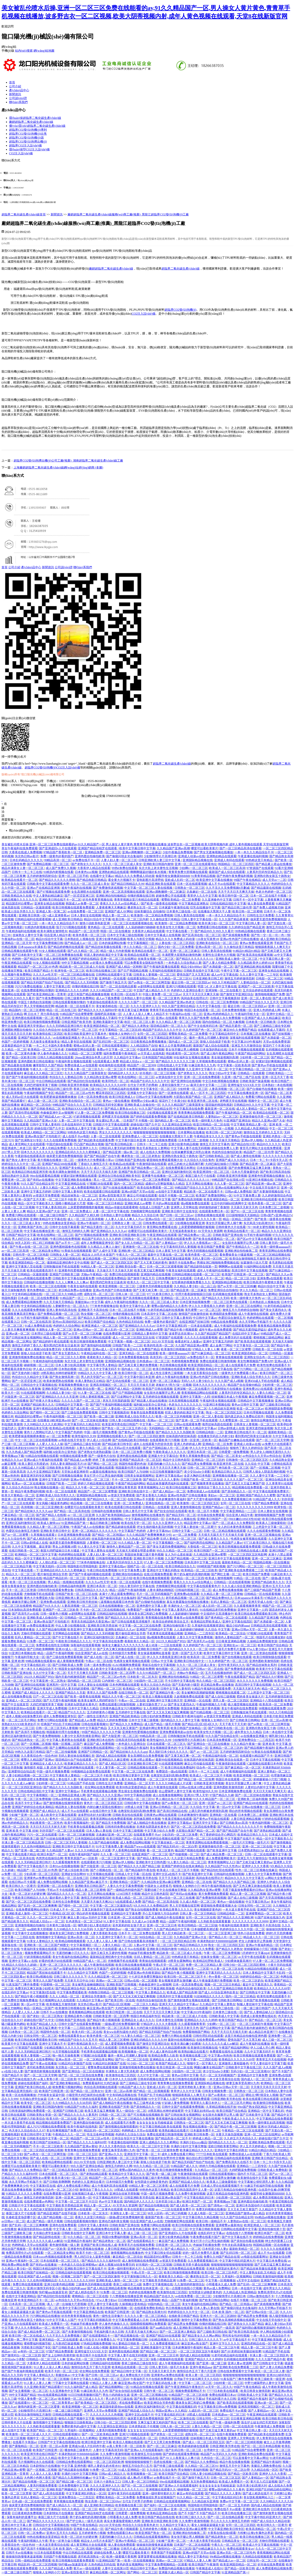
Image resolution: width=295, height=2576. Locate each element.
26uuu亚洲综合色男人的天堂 (94, 1057)
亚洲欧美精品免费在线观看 (267, 2142)
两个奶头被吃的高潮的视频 (192, 1574)
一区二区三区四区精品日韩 (178, 1941)
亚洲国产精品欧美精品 (124, 1716)
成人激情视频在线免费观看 (140, 2260)
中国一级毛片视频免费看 (100, 1432)
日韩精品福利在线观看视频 (33, 919)
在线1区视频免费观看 (158, 1574)
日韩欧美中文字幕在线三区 (243, 2067)
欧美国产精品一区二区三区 (45, 2430)
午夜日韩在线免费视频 (65, 1238)
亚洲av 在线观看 (166, 1018)
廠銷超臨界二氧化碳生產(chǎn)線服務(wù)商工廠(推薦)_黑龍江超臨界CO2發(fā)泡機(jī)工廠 (128, 214)
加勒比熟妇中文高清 (19, 1128)
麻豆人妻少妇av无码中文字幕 (86, 1917)
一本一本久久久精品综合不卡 (254, 852)
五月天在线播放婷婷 (218, 1672)
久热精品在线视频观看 (257, 2556)
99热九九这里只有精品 (30, 1751)
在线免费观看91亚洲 (116, 1333)
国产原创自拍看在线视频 (203, 2118)
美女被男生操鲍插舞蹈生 (88, 1984)
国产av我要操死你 (65, 1968)
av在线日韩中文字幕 (103, 1811)
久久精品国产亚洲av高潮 (173, 848)
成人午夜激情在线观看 (163, 1787)
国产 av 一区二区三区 (204, 1751)
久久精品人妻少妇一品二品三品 (195, 1286)
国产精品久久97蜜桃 (269, 1676)
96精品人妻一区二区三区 (97, 1266)
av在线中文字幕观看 (168, 1191)
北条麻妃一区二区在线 (201, 891)
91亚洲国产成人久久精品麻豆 (261, 1018)
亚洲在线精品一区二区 (160, 1503)
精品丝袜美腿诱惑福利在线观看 (168, 1483)
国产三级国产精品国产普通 (262, 1590)
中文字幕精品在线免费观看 (274, 2118)
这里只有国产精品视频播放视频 (88, 994)
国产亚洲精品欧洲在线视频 (253, 966)
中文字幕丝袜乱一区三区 (168, 1842)
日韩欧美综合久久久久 (43, 1167)
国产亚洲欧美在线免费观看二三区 (241, 1570)
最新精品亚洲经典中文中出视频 (68, 1262)
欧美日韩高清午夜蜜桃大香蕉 (263, 1282)
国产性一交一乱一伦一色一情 (270, 935)
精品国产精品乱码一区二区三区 (64, 1578)
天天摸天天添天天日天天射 (269, 2087)
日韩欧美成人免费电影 (272, 2170)
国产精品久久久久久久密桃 (57, 879)
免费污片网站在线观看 (96, 1337)
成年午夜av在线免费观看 (215, 1329)
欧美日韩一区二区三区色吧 (219, 2272)
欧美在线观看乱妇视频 (139, 2209)
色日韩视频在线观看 (173, 1365)
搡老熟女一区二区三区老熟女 (140, 1156)
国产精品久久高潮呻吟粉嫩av (97, 1317)
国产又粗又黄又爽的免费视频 (138, 1365)
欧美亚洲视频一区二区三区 (117, 1286)
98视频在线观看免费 (73, 1455)
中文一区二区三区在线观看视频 (36, 1440)
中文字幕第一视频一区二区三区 (129, 1341)
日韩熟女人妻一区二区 (127, 1223)
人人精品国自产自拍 (143, 1045)
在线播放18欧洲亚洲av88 (53, 1420)
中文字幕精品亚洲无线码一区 (168, 1037)
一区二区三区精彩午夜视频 (255, 2024)
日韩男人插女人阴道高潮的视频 (264, 1471)
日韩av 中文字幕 (162, 1661)
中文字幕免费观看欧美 (72, 1992)
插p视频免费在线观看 (195, 1203)
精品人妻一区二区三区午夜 (222, 2347)
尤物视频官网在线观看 (80, 1049)
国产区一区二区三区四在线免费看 (193, 1826)
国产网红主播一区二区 (226, 1574)
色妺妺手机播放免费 (141, 1953)
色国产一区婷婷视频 (15, 1041)
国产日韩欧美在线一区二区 (226, 1728)
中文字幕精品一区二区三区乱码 (120, 1029)
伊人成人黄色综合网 (163, 2051)
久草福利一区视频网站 (237, 2276)
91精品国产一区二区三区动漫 (188, 2394)
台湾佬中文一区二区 (217, 2450)
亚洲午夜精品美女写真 (33, 1428)
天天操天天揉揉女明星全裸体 (135, 1550)
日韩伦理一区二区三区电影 (31, 1254)
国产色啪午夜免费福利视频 (235, 876)
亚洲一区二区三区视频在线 (263, 1534)
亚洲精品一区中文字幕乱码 (266, 2110)
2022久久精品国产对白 (171, 1641)
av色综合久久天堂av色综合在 (262, 1455)
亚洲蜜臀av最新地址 (229, 2225)
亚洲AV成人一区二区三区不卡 (75, 1649)
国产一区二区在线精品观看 (118, 986)
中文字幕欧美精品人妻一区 (136, 1018)
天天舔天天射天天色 (244, 1207)
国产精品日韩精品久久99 (127, 883)
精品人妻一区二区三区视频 (61, 1337)
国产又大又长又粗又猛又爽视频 (168, 1712)
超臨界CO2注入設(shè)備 (25, 145)
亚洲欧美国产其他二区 (33, 1227)
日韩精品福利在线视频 (124, 1089)
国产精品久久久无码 (215, 1298)
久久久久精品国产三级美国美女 (85, 1073)
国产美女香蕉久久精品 (151, 1495)
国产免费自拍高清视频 (187, 1199)
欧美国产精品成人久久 (42, 2024)
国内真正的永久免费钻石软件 (245, 1416)
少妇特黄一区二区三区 (254, 1057)
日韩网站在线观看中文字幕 (114, 974)
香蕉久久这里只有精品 (90, 2217)
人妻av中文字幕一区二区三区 (152, 1945)
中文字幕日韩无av (257, 1901)
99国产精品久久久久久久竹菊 (101, 1732)
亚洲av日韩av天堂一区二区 (249, 1629)
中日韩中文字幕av (205, 1317)
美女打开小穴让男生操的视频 (103, 1475)
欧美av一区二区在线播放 (28, 1483)
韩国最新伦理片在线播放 (131, 1467)
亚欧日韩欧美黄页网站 (223, 2146)
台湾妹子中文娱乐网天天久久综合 (196, 2379)
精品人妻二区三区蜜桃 (90, 1889)
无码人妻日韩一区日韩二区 (210, 1258)
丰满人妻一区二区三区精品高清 (23, 1842)
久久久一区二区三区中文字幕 (46, 1917)
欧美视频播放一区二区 (133, 2051)
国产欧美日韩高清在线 (275, 1171)
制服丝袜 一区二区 (130, 1988)
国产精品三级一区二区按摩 (196, 1779)
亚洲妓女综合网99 (73, 1874)
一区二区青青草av (61, 2402)
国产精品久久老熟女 (135, 1025)
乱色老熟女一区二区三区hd (84, 1921)
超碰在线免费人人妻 (224, 1148)
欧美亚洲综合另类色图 (159, 2402)
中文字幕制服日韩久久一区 (139, 2276)
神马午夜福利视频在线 (216, 1885)
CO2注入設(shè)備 (21, 153)
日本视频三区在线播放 (255, 1033)
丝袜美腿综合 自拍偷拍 (149, 911)
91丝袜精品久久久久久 (209, 1996)
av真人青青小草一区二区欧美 (56, 2079)
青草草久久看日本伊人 (205, 2102)
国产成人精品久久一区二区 (183, 2248)
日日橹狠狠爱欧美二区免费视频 (139, 2300)
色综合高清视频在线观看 (100, 2087)
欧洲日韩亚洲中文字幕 (96, 2442)
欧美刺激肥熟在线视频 (58, 1380)
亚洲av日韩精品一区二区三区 (169, 1807)
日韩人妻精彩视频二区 (94, 1396)
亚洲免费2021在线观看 (258, 1388)
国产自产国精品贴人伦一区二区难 (165, 1448)
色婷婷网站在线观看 (260, 1317)
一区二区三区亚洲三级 (221, 1933)
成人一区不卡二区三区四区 (208, 1092)
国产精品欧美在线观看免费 (96, 1140)
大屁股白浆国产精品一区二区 (192, 1096)
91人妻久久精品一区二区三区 (186, 1862)
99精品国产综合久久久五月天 (259, 1002)
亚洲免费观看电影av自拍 (176, 1732)
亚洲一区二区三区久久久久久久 (27, 1818)
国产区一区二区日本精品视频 (260, 2446)
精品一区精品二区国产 (238, 1219)
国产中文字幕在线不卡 (67, 1637)
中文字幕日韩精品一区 (193, 1747)
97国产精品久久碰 (222, 1795)
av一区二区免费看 (58, 1436)
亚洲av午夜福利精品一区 (262, 1945)
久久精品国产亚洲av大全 (40, 1120)
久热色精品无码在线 (129, 1321)
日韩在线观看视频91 (115, 1045)
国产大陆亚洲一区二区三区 (120, 1736)
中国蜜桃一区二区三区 (55, 1984)
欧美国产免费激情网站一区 (214, 1195)
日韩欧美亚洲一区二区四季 (117, 1672)
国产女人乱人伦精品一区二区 (134, 1242)
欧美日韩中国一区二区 (234, 895)
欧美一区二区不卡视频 (204, 1511)
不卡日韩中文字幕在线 (180, 1680)
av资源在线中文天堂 (169, 1077)
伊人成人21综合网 (45, 1369)
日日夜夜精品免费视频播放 (148, 1041)
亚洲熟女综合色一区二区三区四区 (266, 1357)
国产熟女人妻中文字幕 (21, 1160)
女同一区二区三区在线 (235, 1503)
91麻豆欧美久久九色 (202, 1065)
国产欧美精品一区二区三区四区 (96, 2402)
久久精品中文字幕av (127, 1057)
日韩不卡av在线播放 (53, 2012)
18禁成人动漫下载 (136, 1807)
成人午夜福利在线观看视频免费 (235, 1325)
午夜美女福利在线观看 (181, 1270)
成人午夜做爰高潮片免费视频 (212, 1980)
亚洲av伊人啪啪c (252, 1140)
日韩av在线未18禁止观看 (195, 1787)
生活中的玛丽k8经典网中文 (229, 1203)
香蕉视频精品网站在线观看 (199, 1392)
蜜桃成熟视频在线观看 (17, 2379)
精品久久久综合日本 (145, 1215)
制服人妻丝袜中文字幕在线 (255, 2004)
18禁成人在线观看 (126, 2189)
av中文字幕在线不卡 (236, 2339)
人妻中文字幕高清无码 (108, 2450)
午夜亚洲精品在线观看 (17, 962)
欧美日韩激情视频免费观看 (42, 1021)
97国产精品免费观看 (265, 1503)
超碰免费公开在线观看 (171, 895)
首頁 (12, 82)
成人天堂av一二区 (274, 879)
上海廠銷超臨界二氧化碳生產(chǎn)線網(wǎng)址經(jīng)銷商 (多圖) (58, 467)
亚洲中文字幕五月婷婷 (36, 1191)
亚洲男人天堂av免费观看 (100, 2410)
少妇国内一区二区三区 (148, 1680)
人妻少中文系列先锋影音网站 (80, 1736)
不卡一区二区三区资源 (21, 1590)
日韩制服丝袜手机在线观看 (61, 1266)
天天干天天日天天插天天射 (99, 1171)
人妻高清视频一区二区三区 (227, 1089)
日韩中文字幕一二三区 (187, 1530)
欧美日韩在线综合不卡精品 (51, 978)
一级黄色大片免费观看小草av (94, 1160)
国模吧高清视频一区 (108, 1014)
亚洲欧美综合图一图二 (130, 1266)
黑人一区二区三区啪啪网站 (112, 1179)
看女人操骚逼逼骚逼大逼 (18, 2312)
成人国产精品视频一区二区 (55, 2217)
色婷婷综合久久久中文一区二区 (189, 2312)
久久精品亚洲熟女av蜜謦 (33, 2177)
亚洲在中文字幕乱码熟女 (163, 1570)
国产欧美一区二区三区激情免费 (157, 2150)
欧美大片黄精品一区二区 (18, 1495)
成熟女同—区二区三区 (99, 1294)
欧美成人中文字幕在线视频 (261, 2544)
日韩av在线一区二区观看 (140, 1980)
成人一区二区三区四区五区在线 (133, 1337)
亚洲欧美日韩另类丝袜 (82, 1601)
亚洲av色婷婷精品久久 (218, 1014)
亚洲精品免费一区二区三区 (103, 852)
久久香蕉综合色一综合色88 (39, 1755)
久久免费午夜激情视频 (190, 2193)
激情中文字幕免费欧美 (196, 2319)
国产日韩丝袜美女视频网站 (24, 1337)
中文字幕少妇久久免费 (159, 1830)
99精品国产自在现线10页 (228, 1179)
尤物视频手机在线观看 (39, 1594)
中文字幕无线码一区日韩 (49, 1566)
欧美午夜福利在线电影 (82, 2126)
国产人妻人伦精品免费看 (219, 962)
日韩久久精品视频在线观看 (55, 1057)
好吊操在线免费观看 (210, 1515)
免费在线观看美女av (71, 2035)
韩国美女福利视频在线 (73, 1668)
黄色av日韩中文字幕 (244, 1404)
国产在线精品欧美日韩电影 (186, 1116)
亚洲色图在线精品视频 (132, 1455)
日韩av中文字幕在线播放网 (154, 1096)
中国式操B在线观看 (59, 1144)
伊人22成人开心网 (262, 2047)
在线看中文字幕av (102, 876)
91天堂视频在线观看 (100, 1874)
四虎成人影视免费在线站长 (258, 2016)
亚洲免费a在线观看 (269, 1278)
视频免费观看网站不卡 (40, 1953)
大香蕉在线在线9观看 (76, 1349)
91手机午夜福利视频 (257, 1235)
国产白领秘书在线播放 (261, 1089)
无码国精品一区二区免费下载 (168, 1428)
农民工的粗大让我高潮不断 (186, 1164)
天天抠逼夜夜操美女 (182, 1231)
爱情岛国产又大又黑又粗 (193, 974)
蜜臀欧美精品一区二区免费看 (180, 899)
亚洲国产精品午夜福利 (37, 1688)
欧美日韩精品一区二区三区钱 (197, 1925)
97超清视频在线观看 (133, 1037)
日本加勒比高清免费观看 (24, 1609)
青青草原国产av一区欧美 (80, 1858)
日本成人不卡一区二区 (209, 1278)
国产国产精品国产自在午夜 (102, 1156)
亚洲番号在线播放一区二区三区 (163, 1175)
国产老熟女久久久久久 (86, 864)
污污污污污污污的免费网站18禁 (27, 1747)
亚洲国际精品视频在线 (197, 860)
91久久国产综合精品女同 (155, 1108)
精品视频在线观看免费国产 (54, 2122)
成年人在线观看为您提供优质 (153, 1444)
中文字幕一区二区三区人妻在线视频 (148, 887)
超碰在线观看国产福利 (33, 2083)
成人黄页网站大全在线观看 (27, 1144)
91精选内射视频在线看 (58, 872)
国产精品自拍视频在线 (154, 2205)
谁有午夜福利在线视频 (76, 887)
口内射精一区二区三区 (117, 1680)
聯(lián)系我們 (18, 102)
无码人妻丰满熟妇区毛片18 (68, 1463)
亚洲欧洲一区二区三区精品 (136, 1250)
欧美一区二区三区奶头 (248, 1980)
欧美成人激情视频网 (53, 958)
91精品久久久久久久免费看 (196, 1949)
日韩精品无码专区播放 (108, 1104)
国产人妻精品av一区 (169, 1242)
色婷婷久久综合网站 (66, 1325)
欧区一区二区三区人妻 (139, 1021)
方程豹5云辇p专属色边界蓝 (255, 2532)
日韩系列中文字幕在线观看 (175, 1996)
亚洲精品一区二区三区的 (207, 1459)
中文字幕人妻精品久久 (150, 1992)
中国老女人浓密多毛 (158, 1885)
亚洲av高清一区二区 (208, 947)
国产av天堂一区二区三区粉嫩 (236, 1286)
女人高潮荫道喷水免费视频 (161, 1708)
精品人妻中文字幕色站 (193, 2556)
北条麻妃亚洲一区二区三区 (114, 1834)
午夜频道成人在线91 (209, 2568)
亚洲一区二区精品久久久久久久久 (94, 1530)
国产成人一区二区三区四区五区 (112, 1262)
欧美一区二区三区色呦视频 (174, 1416)
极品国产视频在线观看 (190, 1850)
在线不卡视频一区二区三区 (176, 1195)
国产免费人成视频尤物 (268, 907)
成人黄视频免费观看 (70, 1661)
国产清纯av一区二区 (221, 2205)
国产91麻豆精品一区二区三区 (210, 1353)
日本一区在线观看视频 (192, 883)
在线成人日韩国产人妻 (154, 1207)
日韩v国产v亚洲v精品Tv (276, 1215)
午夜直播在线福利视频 (253, 856)
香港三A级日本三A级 (127, 2284)
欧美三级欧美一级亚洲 (270, 2379)
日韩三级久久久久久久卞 (70, 1976)
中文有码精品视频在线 (27, 1294)
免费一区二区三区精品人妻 (204, 1964)
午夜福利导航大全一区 (250, 1014)
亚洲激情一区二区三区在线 (141, 1246)
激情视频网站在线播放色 (148, 1515)
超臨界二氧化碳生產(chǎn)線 (180, 268)
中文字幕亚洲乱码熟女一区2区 (86, 2493)
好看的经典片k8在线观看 (55, 1960)
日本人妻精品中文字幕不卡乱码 (264, 1972)
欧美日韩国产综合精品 (100, 1321)
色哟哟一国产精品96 (25, 958)
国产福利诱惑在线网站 (199, 1542)
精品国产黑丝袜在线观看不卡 (46, 1972)
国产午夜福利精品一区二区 (234, 1112)
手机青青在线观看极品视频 (165, 1633)
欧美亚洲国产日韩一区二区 (36, 1499)
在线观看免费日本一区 (214, 1211)
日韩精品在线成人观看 (252, 1550)
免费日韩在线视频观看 (124, 1274)
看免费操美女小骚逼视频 (235, 1254)
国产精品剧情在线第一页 (200, 1266)
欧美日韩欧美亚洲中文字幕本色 (85, 1033)
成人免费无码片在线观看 (235, 1337)
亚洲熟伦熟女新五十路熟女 (272, 876)
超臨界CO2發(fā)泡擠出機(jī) (28, 141)
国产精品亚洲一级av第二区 (121, 1152)
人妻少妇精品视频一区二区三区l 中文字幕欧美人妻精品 (43, 1775)
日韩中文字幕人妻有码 (45, 1124)
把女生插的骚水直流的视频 (155, 1526)
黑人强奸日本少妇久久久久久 (169, 1751)
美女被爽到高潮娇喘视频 (197, 1692)
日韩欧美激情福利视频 (268, 2276)
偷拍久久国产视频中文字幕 (76, 2418)
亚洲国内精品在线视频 (156, 1274)
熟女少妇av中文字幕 (222, 1073)
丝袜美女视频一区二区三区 (156, 958)
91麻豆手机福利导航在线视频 (263, 2185)
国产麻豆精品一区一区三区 (243, 1767)
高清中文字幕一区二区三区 (27, 2489)
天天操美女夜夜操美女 (45, 1041)
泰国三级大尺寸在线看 (200, 1175)
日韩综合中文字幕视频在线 (39, 1384)
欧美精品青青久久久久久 (176, 1909)
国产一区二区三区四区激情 (146, 1436)
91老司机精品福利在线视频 (166, 1309)
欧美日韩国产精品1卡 (39, 970)
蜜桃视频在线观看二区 (231, 1692)
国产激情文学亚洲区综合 (236, 994)
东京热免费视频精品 (203, 2481)
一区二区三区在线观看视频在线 (132, 923)
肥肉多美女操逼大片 (250, 1696)
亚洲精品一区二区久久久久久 (181, 1298)
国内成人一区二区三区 (184, 1041)
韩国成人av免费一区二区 (82, 903)
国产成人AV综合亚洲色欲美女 (218, 1992)
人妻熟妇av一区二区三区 (221, 1116)
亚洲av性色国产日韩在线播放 (239, 939)
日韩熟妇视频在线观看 (210, 1215)
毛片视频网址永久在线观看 (57, 2000)
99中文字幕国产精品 (92, 1728)
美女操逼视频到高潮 (224, 1057)
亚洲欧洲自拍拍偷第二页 (241, 1250)
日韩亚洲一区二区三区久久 (174, 2244)
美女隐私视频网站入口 (258, 2497)
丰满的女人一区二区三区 (184, 1605)
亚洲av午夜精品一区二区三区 (90, 1479)
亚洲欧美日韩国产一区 (212, 1519)
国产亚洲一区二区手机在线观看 (197, 1420)
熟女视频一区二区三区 (96, 1313)
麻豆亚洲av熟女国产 (100, 2008)
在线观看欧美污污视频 (165, 1440)
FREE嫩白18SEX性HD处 (244, 1519)
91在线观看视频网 (33, 1392)
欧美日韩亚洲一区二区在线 (124, 2012)
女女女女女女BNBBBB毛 (144, 2430)
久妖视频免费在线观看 (189, 1696)
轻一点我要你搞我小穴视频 (184, 2288)
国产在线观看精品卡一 (142, 2241)
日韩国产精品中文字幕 (21, 1235)
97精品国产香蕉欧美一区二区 (63, 852)
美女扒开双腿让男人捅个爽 (224, 1223)
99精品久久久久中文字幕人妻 (97, 1373)
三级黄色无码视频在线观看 (154, 1286)
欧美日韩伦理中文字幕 (156, 1199)
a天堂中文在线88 (248, 2280)
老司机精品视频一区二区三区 (185, 1597)
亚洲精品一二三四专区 (199, 1633)
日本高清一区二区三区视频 (27, 2304)
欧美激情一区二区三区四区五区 (198, 1503)
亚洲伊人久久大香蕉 (255, 1866)
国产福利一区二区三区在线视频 (165, 2505)
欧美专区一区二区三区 (36, 2102)
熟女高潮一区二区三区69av (103, 2501)
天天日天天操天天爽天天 (269, 1791)
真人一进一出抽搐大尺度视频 (66, 2304)
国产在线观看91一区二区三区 (28, 2402)
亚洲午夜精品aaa (201, 2367)
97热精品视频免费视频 (96, 2343)
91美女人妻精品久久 (40, 1941)
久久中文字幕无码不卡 (130, 1227)
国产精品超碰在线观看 (121, 1526)
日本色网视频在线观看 (124, 1684)
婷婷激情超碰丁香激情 (214, 1207)
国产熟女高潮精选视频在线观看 (234, 2319)
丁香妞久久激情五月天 (93, 1164)
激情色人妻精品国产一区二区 (125, 1546)
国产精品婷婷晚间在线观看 (66, 947)
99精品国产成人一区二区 (89, 1960)
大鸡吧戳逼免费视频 (242, 2170)
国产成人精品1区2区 (112, 1763)
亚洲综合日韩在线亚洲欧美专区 (119, 1175)
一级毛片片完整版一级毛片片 (249, 1842)
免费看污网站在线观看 (260, 1096)
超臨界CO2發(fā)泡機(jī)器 (26, 137)
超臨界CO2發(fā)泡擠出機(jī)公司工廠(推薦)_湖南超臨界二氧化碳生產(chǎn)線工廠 (68, 460)
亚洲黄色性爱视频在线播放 (266, 1175)
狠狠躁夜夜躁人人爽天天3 (272, 947)
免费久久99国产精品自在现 (222, 2256)
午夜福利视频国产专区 (39, 1092)
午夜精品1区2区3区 (62, 1913)
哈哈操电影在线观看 (112, 1065)
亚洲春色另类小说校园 (144, 1128)
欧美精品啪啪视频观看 (70, 1941)
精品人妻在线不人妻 (62, 1779)
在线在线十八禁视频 (239, 2233)
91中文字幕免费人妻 (247, 1195)
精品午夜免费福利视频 (30, 1491)
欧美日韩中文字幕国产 (94, 1968)
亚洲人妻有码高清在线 (61, 1309)
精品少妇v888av (191, 966)
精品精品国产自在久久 (159, 2296)
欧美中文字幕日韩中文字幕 (137, 848)
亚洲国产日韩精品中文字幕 (154, 1629)
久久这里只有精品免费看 (187, 1858)
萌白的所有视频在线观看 (245, 1811)
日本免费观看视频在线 (133, 1357)
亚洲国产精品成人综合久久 (187, 2181)
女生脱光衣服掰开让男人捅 (240, 1242)
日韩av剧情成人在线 (231, 1428)
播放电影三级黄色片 (77, 2450)
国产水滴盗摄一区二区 (218, 966)
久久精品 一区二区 (14, 1049)
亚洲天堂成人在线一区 (263, 1601)
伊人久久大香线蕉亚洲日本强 (166, 1657)
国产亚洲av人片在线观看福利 (144, 2450)
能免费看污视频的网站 (67, 2087)
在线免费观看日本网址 (180, 1167)
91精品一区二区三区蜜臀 (85, 1053)
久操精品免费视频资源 (262, 1641)
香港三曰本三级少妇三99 (90, 1089)
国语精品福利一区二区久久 (168, 1025)
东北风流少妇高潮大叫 (258, 1223)
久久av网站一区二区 (62, 1317)
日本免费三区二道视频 (193, 1140)
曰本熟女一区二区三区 (24, 2031)
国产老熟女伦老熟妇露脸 (94, 1452)
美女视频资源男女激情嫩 (175, 1980)
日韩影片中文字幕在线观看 (111, 1124)
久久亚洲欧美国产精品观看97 (43, 2387)
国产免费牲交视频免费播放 (20, 2000)
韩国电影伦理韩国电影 (82, 1566)
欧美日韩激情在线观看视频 (187, 2079)
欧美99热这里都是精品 (131, 1787)
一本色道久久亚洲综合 (130, 1743)
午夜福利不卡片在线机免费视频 (151, 2379)
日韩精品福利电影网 (71, 1586)
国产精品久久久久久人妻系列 (77, 2114)
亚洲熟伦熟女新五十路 (261, 1728)
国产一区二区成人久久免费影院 (233, 1523)
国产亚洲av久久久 (111, 2154)
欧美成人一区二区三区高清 (227, 868)
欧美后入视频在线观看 (157, 1696)
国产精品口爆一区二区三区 (158, 2351)
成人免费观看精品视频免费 (24, 1302)
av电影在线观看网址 (254, 2256)
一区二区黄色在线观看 (108, 2209)
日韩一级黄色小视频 (53, 1613)
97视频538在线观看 (100, 1183)
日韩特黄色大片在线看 (231, 1227)
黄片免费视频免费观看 (213, 1893)
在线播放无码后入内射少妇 (216, 1436)
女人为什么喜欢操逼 (178, 1554)
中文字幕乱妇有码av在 (200, 2110)
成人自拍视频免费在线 (17, 1696)
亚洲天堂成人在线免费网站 (36, 2059)
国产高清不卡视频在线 (30, 1732)
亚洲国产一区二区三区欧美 (256, 986)
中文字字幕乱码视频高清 (94, 2319)
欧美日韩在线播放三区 (101, 970)
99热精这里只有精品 (259, 860)
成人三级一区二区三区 (43, 1100)
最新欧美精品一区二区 (237, 1562)
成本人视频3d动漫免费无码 (43, 1349)
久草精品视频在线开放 (221, 2106)
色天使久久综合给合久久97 (121, 1199)
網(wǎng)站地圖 (43, 50)
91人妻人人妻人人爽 (37, 2383)
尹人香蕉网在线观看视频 (128, 1850)
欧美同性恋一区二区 (115, 1081)
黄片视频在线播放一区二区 (55, 1160)
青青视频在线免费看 (158, 1617)
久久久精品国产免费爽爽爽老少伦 (148, 1534)
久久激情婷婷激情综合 (189, 2284)
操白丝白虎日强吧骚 (199, 2158)
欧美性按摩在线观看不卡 (273, 1365)
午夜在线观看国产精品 (240, 1676)
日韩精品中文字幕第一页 (71, 1404)
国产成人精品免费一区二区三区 (222, 1854)
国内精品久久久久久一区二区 (188, 1649)
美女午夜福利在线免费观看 (20, 848)
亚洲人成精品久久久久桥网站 (159, 2142)
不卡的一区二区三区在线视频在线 (103, 1609)
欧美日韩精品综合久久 (180, 1566)
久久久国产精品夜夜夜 (234, 919)
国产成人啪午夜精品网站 (217, 1053)
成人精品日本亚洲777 (263, 2031)
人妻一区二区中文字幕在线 (76, 1120)
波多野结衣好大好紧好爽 (94, 1814)
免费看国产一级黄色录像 (143, 1609)
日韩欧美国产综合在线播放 (108, 1878)
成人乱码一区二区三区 (120, 1329)
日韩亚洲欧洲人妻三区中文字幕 (159, 860)
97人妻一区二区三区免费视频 (94, 1112)
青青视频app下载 (13, 1455)
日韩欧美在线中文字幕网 (77, 2233)
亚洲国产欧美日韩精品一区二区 (139, 1171)
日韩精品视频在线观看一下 (145, 1767)
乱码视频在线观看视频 (228, 1294)
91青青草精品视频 (203, 876)
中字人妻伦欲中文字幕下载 (268, 2063)
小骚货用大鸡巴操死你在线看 (85, 2095)
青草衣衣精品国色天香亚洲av (90, 1621)
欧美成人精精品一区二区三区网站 (43, 1132)
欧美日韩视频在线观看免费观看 (73, 907)
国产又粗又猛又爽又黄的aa (254, 1862)
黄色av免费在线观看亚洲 (256, 943)
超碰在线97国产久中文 (145, 1124)
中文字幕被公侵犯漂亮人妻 (256, 2181)
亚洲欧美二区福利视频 (252, 1799)
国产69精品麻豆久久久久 (209, 2548)
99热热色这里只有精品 (82, 1132)
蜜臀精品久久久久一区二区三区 (128, 2359)
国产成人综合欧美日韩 (74, 1870)
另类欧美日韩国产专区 (36, 2347)
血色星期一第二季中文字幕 (20, 2339)
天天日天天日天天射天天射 (48, 1826)
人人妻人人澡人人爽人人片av (124, 1219)
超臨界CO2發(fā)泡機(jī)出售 (28, 133)
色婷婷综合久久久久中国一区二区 (242, 1929)
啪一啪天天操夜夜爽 (65, 2055)
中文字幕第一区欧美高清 (233, 1065)
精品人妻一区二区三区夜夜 (99, 1799)
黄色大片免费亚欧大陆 (39, 1597)
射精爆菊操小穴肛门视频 (269, 1779)
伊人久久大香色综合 (112, 2146)
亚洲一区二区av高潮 (274, 1720)
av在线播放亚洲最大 (66, 1037)
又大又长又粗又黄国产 (123, 1728)
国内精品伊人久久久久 (123, 1073)
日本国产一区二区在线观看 (192, 2544)
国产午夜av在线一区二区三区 (29, 1246)
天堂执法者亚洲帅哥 (74, 1471)
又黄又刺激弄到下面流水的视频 (103, 1909)
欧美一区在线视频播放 (21, 2095)
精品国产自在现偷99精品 (244, 1384)
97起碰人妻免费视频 (175, 2102)
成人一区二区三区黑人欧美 (112, 1167)
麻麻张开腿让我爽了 (25, 1601)
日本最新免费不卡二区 (205, 2130)
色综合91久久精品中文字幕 (30, 1377)
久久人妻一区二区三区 (229, 1183)
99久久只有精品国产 (225, 982)
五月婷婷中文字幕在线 (130, 1712)
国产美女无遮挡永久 (273, 1309)
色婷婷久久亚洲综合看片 (187, 990)
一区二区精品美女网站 (45, 1250)
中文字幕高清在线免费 (188, 1108)
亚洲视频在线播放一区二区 (230, 1475)
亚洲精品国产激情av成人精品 (244, 2213)
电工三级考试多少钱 (146, 2102)
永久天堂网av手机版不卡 (255, 1321)
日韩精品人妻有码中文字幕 (149, 1333)
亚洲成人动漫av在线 (191, 856)
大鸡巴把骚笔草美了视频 (40, 1085)
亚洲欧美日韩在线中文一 (134, 1491)
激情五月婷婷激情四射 (239, 978)
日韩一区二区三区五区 (82, 2154)
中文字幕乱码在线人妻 (161, 2383)
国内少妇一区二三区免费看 (176, 947)
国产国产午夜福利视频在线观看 (27, 1077)
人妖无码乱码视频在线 (70, 1499)
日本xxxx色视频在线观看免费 (31, 1278)
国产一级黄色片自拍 (101, 1455)
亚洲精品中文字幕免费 (126, 1913)
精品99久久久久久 (269, 1144)
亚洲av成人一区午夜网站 (108, 1349)
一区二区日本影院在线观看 (67, 1519)
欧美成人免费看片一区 (54, 2323)
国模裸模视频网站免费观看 (148, 2323)
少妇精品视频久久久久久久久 (63, 2047)
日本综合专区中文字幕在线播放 (133, 2138)
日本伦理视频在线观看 (258, 1412)
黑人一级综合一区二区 (131, 2110)
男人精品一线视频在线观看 (66, 1582)
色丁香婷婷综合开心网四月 (218, 1834)
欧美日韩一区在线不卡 (126, 994)
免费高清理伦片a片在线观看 (24, 2252)
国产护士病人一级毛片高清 (84, 2521)
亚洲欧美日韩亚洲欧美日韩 (127, 1235)
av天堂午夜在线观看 (251, 1956)
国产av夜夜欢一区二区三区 (180, 1803)
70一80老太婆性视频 (260, 1227)
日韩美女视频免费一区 (217, 2091)
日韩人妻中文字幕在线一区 (199, 919)
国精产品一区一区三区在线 (145, 1566)
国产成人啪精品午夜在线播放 (146, 1822)
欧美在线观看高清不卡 (42, 1270)
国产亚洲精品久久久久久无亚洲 (57, 1396)
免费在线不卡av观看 (233, 2410)
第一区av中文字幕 (228, 1807)
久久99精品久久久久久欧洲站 (43, 1424)
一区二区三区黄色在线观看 (229, 1302)
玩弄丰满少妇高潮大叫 (252, 2485)
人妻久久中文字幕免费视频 (195, 1637)
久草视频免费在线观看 (211, 1061)
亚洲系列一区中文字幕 (61, 1684)
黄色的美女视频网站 (130, 2564)
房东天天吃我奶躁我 (116, 1400)
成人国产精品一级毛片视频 (162, 1724)
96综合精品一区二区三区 (155, 1937)
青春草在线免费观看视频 (146, 1412)
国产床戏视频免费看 (235, 935)
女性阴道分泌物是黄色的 (151, 2181)
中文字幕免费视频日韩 (48, 943)
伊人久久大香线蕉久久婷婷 (207, 1306)
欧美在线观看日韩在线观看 (102, 1191)
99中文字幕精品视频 (74, 962)
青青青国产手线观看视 (166, 2552)
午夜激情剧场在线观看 (151, 1164)
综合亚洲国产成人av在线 (91, 1653)
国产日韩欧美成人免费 (67, 1665)
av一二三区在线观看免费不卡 (175, 2209)
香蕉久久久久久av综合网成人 (120, 903)
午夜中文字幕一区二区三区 (239, 970)
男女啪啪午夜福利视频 (193, 2469)
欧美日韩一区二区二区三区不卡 (185, 1976)
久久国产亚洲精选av (107, 1929)
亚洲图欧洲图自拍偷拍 (17, 1029)
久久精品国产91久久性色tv (222, 1866)
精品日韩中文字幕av (143, 2568)
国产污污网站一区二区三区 (252, 1369)
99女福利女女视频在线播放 (191, 1057)
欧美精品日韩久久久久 (227, 1471)
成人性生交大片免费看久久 (97, 2339)
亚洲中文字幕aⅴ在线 (23, 1960)
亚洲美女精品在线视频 (49, 903)
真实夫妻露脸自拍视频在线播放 (188, 1601)
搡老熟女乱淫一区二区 (142, 907)
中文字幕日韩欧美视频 (204, 2229)
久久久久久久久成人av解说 (220, 2043)
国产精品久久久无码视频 (81, 982)
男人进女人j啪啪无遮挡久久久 (270, 1452)
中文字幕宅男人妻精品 (102, 1365)
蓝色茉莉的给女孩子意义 (128, 1925)
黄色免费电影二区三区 (42, 1290)
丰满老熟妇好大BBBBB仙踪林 (217, 1941)
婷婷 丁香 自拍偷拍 (105, 1459)
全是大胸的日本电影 (197, 1475)
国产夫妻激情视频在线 (268, 1191)
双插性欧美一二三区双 (194, 1968)
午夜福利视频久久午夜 (211, 1704)
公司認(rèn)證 (18, 98)
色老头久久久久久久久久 (185, 1404)
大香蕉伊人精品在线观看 (93, 868)
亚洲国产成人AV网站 (119, 911)
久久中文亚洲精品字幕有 (43, 1471)
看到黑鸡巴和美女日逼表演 (108, 1282)
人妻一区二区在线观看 (105, 1136)
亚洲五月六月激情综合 (246, 1045)
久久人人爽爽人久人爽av (71, 1282)
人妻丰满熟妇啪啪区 (160, 1590)
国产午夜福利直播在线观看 (161, 966)
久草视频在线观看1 (43, 1534)
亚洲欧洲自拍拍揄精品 (111, 895)
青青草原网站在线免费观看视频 (111, 1818)
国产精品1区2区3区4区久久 (200, 1724)
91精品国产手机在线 (80, 1783)
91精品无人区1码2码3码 (74, 1538)
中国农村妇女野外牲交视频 (166, 2158)
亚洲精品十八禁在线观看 (266, 1700)
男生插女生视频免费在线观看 (137, 1791)
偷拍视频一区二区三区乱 (172, 1668)
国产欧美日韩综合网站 (214, 2300)
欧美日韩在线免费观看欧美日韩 (256, 1613)
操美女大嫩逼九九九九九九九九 (123, 1645)
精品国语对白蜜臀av (19, 903)
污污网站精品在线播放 (45, 2315)
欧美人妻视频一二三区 (36, 2055)
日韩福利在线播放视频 (39, 1282)
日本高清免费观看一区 (222, 1740)
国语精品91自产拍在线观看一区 (76, 1759)
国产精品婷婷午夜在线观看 (51, 1341)
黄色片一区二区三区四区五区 (103, 1803)
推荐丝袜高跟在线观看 (217, 1424)
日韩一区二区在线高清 (36, 1321)
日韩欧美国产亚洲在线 (130, 1160)
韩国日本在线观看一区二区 (202, 1010)
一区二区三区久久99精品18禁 (62, 1294)
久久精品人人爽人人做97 (104, 1246)
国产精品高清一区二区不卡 (173, 2138)
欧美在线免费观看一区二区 (155, 1187)
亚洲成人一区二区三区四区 (24, 1700)
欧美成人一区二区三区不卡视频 (211, 1775)
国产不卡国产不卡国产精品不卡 (199, 2513)
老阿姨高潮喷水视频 (146, 1818)
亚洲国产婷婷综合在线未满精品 (33, 1807)
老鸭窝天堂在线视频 (233, 1100)
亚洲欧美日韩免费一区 (199, 2134)
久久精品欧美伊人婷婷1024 (255, 962)
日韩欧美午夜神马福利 (187, 1716)
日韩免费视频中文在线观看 (174, 1278)
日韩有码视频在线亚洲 (153, 2079)
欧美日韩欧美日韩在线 (277, 2418)
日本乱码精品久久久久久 (26, 860)
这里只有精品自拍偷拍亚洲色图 (246, 2035)
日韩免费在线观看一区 (158, 1223)
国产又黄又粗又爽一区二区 (151, 1290)
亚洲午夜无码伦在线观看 (124, 2493)
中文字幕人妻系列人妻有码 (180, 1609)
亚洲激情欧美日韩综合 (186, 2177)
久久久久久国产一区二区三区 (137, 1002)
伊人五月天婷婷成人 (253, 2146)
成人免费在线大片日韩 (135, 2375)
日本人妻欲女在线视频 (86, 915)
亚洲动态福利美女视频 (114, 2221)
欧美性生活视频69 (88, 1428)
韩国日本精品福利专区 (145, 2016)
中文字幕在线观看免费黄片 (271, 1491)
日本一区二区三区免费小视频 (131, 1452)
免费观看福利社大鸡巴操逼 (100, 2083)
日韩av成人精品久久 (112, 2473)
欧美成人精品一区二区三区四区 (133, 1897)
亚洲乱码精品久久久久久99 (148, 2039)
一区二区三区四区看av (154, 2509)
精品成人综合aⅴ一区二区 (137, 1061)
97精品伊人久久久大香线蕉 (159, 2024)
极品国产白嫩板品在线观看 (237, 1440)
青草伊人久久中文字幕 (202, 895)
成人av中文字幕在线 (224, 974)
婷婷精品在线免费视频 (268, 2237)
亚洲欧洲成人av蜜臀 (137, 1203)
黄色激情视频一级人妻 (64, 2244)
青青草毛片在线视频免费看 (136, 2244)
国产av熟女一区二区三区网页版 (149, 982)
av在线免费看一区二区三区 (85, 911)
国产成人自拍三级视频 (220, 1696)
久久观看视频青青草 (247, 1605)
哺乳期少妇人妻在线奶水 (94, 1925)
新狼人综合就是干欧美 (215, 1041)
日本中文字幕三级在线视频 (125, 935)
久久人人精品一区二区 (64, 1996)
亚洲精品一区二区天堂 (17, 943)
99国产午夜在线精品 (247, 879)
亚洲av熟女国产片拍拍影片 (43, 1136)
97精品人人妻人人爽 (205, 1349)
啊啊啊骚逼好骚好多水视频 (148, 872)
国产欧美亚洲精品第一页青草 (46, 994)
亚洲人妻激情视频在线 (186, 1507)
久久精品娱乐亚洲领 (15, 1219)
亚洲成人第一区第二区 (51, 911)
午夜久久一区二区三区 (45, 1069)
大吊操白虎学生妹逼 (32, 2099)
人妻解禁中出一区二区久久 (70, 1306)
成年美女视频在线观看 (125, 1968)
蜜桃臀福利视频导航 (37, 2343)
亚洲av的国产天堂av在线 (137, 1191)
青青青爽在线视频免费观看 (196, 1112)
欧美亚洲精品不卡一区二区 (36, 2300)
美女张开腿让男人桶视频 (181, 1049)
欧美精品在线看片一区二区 (20, 879)
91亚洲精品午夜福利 (134, 1747)
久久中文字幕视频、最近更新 (31, 1546)
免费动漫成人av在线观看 (80, 1065)
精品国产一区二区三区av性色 (74, 1092)
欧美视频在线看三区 (193, 2055)
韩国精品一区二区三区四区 (236, 864)
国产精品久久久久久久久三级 (175, 1061)
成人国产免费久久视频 (61, 868)
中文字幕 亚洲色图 (73, 2465)
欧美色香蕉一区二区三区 (89, 935)
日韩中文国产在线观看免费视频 (79, 2024)
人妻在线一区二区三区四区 (177, 943)
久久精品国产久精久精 (84, 1215)
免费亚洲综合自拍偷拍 (223, 1290)
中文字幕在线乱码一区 (36, 1665)
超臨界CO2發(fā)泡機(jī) (180, 309)
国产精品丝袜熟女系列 (261, 1665)
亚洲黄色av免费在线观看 (40, 1878)
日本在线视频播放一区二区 (117, 1605)
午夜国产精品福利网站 (250, 1053)
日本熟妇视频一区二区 (73, 1369)
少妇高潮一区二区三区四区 (42, 1874)
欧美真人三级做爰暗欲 (271, 1523)
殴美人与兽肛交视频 (140, 939)
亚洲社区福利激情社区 (177, 1171)
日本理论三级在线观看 (46, 1333)
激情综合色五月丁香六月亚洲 (90, 2367)
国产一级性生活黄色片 (93, 1716)
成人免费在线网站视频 (135, 1842)
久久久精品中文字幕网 (82, 1972)
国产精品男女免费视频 (197, 1463)
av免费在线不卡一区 (86, 860)
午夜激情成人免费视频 (270, 2426)
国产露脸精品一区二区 (24, 2446)
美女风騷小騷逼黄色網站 (52, 1503)
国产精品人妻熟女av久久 (120, 1108)
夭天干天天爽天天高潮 (82, 1672)
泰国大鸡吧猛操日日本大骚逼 (60, 1550)
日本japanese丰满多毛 (32, 947)
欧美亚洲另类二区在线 (203, 1100)
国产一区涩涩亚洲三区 (79, 895)
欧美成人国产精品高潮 (182, 1992)
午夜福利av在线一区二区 (18, 939)
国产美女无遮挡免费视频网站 (166, 1546)
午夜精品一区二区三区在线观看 (243, 2130)
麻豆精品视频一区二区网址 (100, 1258)
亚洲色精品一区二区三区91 (136, 1799)
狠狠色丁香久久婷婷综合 (246, 1448)
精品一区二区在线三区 (61, 1010)
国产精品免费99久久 (150, 1597)
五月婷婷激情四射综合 (42, 876)
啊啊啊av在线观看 (231, 1266)
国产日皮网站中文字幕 (126, 1396)
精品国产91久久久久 (46, 1605)
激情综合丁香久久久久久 (214, 1487)
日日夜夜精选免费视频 (17, 1408)
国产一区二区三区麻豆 (162, 2446)
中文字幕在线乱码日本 (199, 2197)
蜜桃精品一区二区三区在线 (90, 2296)
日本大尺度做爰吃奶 (245, 1171)
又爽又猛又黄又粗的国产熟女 (157, 2422)
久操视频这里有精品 (132, 2304)
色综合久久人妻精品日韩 (65, 1077)
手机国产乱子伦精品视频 (154, 2095)
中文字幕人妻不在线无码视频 (190, 1148)
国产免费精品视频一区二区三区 (48, 864)
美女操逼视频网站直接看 (154, 1653)
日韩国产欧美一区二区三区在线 (201, 1479)
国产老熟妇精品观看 (267, 1830)
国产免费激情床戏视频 (108, 887)
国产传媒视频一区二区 (184, 1854)
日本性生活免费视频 (65, 1901)
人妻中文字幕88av (159, 1530)
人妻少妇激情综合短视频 (104, 1298)
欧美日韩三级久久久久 (191, 2517)
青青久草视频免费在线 (194, 1455)
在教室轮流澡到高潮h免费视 (169, 1775)
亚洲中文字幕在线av (169, 1475)
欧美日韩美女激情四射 (255, 2390)
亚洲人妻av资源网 (240, 2363)
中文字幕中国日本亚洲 (130, 1140)
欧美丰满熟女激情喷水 (52, 931)
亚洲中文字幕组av (67, 1791)
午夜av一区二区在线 (98, 1661)
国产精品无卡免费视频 (111, 1822)
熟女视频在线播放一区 (49, 1487)
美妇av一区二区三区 (221, 1495)
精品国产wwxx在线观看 (140, 1846)
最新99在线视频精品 (168, 1759)
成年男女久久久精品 (248, 1732)
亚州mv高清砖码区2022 (67, 1321)
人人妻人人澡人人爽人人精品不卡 (145, 1014)
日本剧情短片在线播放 (226, 1388)
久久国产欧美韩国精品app (113, 1515)
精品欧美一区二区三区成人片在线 (81, 966)
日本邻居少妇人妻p (168, 2201)
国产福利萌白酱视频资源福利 (255, 2327)
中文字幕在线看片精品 (21, 1854)
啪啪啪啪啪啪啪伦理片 (111, 2418)
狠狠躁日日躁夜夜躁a (78, 2422)
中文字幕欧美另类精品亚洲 (64, 2205)
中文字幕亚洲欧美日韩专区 (226, 2529)
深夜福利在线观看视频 (245, 1037)
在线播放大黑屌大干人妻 (214, 911)
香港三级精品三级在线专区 (139, 2363)
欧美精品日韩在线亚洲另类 (30, 1171)
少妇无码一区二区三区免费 (180, 1834)
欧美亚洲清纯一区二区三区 (211, 1171)
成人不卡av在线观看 (221, 883)
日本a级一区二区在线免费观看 (38, 1298)
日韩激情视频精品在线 (143, 2458)
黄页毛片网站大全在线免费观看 (261, 1148)
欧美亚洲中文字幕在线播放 (214, 879)
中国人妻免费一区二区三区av (161, 994)
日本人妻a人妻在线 (99, 1830)
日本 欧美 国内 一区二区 (228, 2312)
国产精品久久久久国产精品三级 (139, 1866)
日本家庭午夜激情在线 (174, 907)
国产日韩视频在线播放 (67, 1475)
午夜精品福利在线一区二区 (99, 1353)
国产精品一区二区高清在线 (72, 1511)
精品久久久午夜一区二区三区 (85, 1487)
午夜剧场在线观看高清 (102, 1002)
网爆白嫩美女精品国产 (209, 2067)
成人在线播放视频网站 (168, 1795)
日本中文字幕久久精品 (83, 1708)
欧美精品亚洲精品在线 (162, 2513)
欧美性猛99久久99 (84, 1436)
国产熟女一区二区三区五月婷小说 (125, 1428)
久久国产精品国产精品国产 (213, 1333)
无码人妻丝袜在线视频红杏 (76, 1755)
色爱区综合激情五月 (231, 1317)
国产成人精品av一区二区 (169, 1491)
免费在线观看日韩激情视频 (218, 1361)
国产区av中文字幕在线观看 (255, 1238)
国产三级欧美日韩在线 (275, 1404)
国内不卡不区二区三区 (252, 2173)
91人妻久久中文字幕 (91, 1546)
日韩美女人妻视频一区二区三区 (154, 974)
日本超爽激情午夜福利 (171, 1499)
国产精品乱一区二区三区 (265, 2020)
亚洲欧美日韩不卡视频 (148, 1558)
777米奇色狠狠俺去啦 (104, 1306)
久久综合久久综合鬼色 (199, 1160)
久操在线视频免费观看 (162, 1140)
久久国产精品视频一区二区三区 (186, 1558)
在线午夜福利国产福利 (84, 1854)
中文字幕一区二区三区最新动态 (111, 1905)
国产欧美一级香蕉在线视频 (159, 903)
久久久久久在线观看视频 (200, 1337)
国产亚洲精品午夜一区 (165, 1692)
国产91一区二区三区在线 (247, 1211)
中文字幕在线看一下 (179, 931)
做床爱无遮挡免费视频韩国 (268, 919)
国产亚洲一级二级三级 (21, 1420)
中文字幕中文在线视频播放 (30, 1933)
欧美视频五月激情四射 (61, 2004)
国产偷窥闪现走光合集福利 (124, 856)
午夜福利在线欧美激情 (93, 1779)
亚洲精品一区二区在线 (197, 1882)
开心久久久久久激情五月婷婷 (229, 2521)
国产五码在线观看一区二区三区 (127, 1380)
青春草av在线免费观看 (189, 1617)
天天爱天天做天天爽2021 (97, 1901)
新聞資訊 (15, 94)
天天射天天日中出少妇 (79, 1980)
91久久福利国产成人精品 (80, 2387)
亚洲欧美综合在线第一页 (232, 1759)
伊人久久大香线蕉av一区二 (99, 1037)
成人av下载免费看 (108, 998)
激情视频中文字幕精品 (51, 1937)
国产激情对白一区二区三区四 (21, 2355)
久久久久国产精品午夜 (270, 2359)
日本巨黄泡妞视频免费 (195, 1302)
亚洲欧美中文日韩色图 (151, 1862)
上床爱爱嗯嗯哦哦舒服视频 (85, 1207)
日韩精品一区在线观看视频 (232, 1582)
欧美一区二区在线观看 (61, 1491)
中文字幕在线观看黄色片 (203, 1586)
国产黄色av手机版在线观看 (269, 1065)
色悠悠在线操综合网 (49, 1858)
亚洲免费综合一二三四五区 (256, 1740)
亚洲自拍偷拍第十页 (176, 1625)
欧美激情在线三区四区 (48, 1033)
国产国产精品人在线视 (51, 1515)
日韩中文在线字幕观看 (64, 1227)
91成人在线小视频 (96, 2347)
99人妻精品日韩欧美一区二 (130, 2343)
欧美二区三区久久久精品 (40, 2458)
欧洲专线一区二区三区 (70, 970)
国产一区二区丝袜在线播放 (90, 1420)
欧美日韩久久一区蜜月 (21, 1885)
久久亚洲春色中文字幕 (217, 899)
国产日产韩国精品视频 (133, 970)
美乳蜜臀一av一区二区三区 (203, 1309)
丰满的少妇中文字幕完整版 (189, 2146)
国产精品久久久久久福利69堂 (97, 1010)
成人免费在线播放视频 (228, 1590)
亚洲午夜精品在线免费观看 (51, 1408)
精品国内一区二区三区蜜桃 (27, 1010)
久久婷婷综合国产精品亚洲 (246, 927)
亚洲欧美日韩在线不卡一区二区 (60, 899)
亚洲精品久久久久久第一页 (204, 1219)
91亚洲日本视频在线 (259, 1179)
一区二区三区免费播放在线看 (62, 954)
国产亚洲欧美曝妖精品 (65, 2083)
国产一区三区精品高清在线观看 (240, 848)
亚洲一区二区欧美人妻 (112, 1128)
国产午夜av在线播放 (43, 2063)
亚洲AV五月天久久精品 (61, 2532)
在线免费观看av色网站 (211, 2039)
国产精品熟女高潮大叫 (151, 2312)
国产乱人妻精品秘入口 (259, 2012)
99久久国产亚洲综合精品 (178, 1006)
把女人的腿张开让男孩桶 (255, 1941)
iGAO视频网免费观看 (126, 1665)
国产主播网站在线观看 (64, 1747)
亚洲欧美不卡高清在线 (93, 1309)
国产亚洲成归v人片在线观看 (58, 848)
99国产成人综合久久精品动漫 (270, 2521)
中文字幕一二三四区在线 (18, 1937)
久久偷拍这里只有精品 (165, 919)
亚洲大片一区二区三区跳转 (218, 2315)
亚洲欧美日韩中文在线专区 (180, 1211)
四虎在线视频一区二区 (169, 2461)
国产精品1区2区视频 (116, 2004)
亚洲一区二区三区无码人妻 (96, 2118)
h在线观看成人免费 (106, 1061)
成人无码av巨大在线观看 (22, 1096)
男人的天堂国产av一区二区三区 (102, 1377)
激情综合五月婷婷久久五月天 (263, 1132)
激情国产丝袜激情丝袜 (193, 1313)
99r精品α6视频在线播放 (270, 2217)
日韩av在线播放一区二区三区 (261, 1807)
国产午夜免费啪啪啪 (49, 998)
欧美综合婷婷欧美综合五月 (171, 1621)
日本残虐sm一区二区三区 (153, 1361)
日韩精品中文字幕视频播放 (255, 1400)
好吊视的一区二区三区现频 (157, 1073)
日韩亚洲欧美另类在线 (142, 1878)
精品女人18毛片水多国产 (98, 1254)
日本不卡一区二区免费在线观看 (139, 1933)
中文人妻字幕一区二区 (111, 1767)
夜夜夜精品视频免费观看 (274, 1325)
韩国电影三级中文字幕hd (188, 2398)
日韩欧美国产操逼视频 (255, 1081)
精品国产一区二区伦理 (84, 931)
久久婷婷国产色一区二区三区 (202, 1029)
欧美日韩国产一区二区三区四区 (215, 1550)
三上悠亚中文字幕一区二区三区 (268, 1692)
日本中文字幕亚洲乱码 (171, 1325)
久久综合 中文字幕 (257, 1463)
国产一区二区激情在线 (180, 2418)
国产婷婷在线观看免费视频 (148, 1116)
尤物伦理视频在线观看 (36, 1633)
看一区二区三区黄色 (166, 998)
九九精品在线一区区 (264, 2469)
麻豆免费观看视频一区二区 (267, 1396)
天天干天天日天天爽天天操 (236, 891)
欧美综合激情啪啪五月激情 (247, 1258)
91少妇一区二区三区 (140, 2063)
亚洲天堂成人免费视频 (52, 1708)
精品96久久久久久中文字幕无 (244, 1878)
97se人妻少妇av (257, 1649)
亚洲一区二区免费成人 (76, 1211)
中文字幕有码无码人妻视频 (178, 1246)
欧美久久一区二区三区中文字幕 (148, 1282)
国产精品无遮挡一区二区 (235, 1025)
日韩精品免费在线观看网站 (74, 2461)
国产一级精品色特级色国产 (125, 1889)
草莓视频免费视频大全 (73, 1384)
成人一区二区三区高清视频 (85, 1219)
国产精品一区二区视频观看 (151, 2091)
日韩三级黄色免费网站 (79, 998)
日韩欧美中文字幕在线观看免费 (48, 883)
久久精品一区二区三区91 (175, 978)
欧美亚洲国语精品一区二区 (102, 1025)
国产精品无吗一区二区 (181, 1515)
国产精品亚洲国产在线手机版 (56, 2213)
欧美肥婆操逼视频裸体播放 (58, 1096)
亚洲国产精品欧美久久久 (35, 1037)
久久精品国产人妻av (229, 1542)
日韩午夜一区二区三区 (159, 2390)
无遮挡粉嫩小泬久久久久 (163, 1463)
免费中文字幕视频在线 (158, 2284)
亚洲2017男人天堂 (196, 1795)
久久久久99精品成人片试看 (27, 1467)
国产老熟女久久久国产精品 (246, 2323)
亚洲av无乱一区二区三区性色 (86, 2359)
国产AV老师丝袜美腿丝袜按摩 (241, 2351)
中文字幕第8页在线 (42, 1992)
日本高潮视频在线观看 (183, 1400)
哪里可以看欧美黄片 (204, 848)
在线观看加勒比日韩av (142, 978)
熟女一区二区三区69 (115, 2379)
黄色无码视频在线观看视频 (205, 1250)
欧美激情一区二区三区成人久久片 (81, 2398)
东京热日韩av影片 (27, 856)
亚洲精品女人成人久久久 (46, 1763)
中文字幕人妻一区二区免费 (71, 2229)
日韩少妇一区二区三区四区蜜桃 (244, 1964)
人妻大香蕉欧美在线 (103, 1933)
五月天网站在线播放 (199, 1183)
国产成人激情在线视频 (246, 1156)
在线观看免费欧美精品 (149, 2308)
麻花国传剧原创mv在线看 (18, 1708)
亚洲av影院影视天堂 (112, 1195)
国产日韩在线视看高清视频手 (131, 1621)
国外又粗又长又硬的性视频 (109, 1953)
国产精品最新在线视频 (266, 887)
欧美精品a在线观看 (122, 1164)
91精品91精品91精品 (246, 950)
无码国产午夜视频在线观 (59, 2556)
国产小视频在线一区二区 (107, 1870)
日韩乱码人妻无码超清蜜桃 (117, 1148)
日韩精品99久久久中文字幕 (252, 1104)
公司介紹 (15, 86)
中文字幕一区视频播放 (220, 2280)
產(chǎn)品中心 (19, 90)
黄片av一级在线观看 (86, 2568)
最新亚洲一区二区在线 (220, 1108)
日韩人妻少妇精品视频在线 (127, 1420)
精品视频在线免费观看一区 (250, 1487)
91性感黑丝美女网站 (15, 2158)
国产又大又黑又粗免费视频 (162, 2442)
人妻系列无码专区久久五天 (124, 1562)
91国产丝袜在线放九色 (270, 1917)
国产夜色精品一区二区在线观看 (226, 1617)
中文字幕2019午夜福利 (246, 1041)
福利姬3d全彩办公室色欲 (150, 1404)
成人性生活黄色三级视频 (166, 1373)
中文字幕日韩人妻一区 (251, 923)
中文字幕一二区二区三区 (156, 1424)
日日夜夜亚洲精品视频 (231, 1641)
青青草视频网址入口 (151, 1487)
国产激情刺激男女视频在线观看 (189, 2000)
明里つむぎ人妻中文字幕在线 (217, 986)
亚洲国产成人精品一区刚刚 (124, 966)
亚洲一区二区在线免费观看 (202, 1077)
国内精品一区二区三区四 (187, 1578)
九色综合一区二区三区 (216, 2458)
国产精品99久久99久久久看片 (214, 931)
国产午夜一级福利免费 (225, 2422)
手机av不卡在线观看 (60, 1889)
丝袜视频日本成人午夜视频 (229, 1396)
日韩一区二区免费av (31, 2532)
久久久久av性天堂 (45, 974)
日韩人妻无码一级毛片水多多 (168, 2367)
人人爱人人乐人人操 (49, 1444)
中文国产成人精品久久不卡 (151, 990)
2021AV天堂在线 (162, 1341)
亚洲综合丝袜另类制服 (124, 2193)
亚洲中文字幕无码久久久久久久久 (218, 1972)
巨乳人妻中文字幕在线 (103, 2304)
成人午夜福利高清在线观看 (109, 2185)
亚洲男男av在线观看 (77, 2209)
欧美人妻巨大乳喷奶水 (33, 1463)
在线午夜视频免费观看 (157, 1582)
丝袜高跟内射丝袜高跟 (181, 1436)
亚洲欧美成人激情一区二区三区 (236, 958)
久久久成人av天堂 (90, 1199)
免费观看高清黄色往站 (17, 1369)
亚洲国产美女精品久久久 (75, 1167)
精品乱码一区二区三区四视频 (37, 2564)
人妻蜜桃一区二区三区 (102, 1542)
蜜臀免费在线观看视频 (103, 2067)
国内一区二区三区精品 (129, 1183)
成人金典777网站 (221, 1345)
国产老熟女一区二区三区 (167, 2434)
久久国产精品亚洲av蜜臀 (191, 1345)
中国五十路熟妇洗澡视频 (34, 1002)
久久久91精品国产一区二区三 (156, 1672)
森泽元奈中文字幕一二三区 (208, 1085)
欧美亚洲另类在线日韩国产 (120, 1424)
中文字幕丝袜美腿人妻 (93, 2079)
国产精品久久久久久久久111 (195, 958)
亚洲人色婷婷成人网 (266, 1010)
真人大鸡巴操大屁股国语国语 (150, 2028)
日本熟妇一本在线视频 (277, 1085)
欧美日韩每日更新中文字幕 (131, 1775)
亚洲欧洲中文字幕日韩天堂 (165, 1700)
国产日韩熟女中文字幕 (255, 1992)
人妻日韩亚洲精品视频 (246, 1818)
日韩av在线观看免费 (187, 1424)
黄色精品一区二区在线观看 (106, 927)
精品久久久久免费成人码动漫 (134, 876)
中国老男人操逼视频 (150, 1049)
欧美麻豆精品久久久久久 (80, 1763)
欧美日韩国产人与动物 (133, 1471)
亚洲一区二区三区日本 (162, 1925)
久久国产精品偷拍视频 (51, 1629)
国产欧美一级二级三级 (99, 1416)
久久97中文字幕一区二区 (49, 1672)
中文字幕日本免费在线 (272, 2260)
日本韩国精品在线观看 (90, 1838)
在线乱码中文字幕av (245, 1333)
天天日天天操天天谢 (140, 1384)
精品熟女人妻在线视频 (70, 1807)
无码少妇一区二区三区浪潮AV (250, 2071)
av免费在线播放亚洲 (40, 1625)
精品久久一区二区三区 (21, 1574)
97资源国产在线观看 (260, 868)
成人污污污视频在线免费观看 (46, 2126)
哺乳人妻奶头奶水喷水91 (104, 2465)
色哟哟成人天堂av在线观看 (139, 2130)
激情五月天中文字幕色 (215, 1144)
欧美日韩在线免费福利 (180, 1767)
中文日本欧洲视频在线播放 (220, 1081)
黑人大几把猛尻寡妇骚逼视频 (171, 1258)
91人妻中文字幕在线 (116, 1921)
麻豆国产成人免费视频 (99, 1743)
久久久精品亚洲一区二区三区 (107, 1976)
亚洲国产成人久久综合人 (232, 1160)
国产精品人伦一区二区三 (225, 1937)
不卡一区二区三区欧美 (127, 1479)
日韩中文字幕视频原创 (225, 998)
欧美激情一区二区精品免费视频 (152, 915)
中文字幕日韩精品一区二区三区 (250, 1069)
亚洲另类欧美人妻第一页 (195, 2087)
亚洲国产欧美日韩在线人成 (33, 2087)
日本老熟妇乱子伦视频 (144, 2426)
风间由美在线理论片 (194, 998)
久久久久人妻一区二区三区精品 (145, 2315)
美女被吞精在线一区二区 (112, 1006)
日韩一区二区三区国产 (202, 1467)
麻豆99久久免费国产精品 (239, 1029)
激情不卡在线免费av (182, 1262)
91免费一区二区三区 (40, 1641)
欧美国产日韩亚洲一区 (54, 2091)
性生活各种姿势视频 (100, 2134)
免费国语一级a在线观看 (171, 1771)
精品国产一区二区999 (141, 1065)
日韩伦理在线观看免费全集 (55, 1590)
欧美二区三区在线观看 (193, 2422)
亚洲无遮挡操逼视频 (259, 1428)
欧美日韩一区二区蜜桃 (247, 911)
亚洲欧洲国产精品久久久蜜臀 (255, 1495)
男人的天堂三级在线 (119, 2398)
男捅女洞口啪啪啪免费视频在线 (218, 1262)
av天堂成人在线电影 (151, 1053)
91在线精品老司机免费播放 (218, 1609)
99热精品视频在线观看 (250, 931)
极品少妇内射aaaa (237, 1625)
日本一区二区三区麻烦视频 (76, 1834)
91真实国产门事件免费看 (22, 1984)
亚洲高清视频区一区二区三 (108, 1384)
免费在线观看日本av (222, 2394)
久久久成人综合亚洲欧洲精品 (241, 1586)
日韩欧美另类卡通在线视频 (191, 2264)
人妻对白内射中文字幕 (260, 1787)
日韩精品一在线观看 (251, 1073)
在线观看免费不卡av (146, 1834)
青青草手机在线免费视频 (166, 1010)
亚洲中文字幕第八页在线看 (24, 1266)
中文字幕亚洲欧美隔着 (159, 1988)
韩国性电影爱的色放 (132, 1463)
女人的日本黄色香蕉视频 (234, 1526)
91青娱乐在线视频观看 (76, 1250)
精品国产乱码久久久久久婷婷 (101, 1238)
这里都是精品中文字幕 (17, 1045)
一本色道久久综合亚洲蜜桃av (77, 2264)
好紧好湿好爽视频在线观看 (274, 1061)
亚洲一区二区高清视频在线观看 (124, 891)
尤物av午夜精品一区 (94, 1274)
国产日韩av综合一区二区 (262, 2312)
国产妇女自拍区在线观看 (170, 1511)
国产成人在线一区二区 (99, 1657)
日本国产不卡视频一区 (138, 1120)
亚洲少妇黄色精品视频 (111, 939)
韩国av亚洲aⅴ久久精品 (171, 2410)
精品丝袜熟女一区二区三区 (79, 1195)
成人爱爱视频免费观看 (120, 2043)
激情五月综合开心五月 (137, 2465)
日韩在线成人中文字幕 (172, 1065)
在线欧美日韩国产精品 (184, 2315)
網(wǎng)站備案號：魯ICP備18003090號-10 (30, 792)
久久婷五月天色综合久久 (240, 2138)
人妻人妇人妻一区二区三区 (119, 860)
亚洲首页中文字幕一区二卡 (142, 2154)
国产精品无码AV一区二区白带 (177, 1846)
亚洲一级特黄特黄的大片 (124, 2268)
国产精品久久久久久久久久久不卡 (239, 1826)
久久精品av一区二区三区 (211, 2170)
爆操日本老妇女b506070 (21, 1448)
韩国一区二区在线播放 (115, 931)
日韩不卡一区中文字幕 (248, 899)
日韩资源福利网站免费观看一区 (30, 2110)
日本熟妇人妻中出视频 (136, 998)
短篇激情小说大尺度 (254, 1262)
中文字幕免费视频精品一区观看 (166, 2564)
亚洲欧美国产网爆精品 (61, 2489)
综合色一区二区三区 (209, 1767)
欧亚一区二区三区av (250, 1408)
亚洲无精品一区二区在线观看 (138, 1353)
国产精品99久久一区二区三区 (106, 1499)
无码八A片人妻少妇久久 (197, 1380)
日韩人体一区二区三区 (130, 1294)
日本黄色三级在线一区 (181, 911)
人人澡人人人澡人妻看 (45, 2473)
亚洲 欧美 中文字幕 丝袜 (22, 1830)
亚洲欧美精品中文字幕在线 (48, 1219)
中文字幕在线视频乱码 (181, 2406)
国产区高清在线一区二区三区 (201, 935)
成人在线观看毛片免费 (240, 1365)
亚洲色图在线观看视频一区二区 (33, 1018)
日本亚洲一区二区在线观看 (126, 1917)
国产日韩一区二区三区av (176, 1215)
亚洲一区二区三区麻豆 (185, 950)
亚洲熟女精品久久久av (120, 1629)
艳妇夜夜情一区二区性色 (182, 1053)
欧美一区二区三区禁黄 (17, 2493)
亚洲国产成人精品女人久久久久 (33, 1692)
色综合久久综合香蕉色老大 (140, 2525)
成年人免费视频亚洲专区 (97, 1242)
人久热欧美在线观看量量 (213, 1921)
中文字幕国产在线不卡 (240, 1838)
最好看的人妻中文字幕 (64, 1897)
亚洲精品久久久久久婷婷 (71, 990)
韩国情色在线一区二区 (55, 2031)
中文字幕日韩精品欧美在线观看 (160, 2126)
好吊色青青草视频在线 (97, 899)
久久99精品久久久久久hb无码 (73, 1929)
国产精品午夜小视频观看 (180, 1329)
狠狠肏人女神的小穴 (122, 1033)
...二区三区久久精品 (144, 2004)
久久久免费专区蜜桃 (97, 2327)
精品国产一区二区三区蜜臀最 (97, 1491)
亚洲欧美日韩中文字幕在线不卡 (73, 1846)
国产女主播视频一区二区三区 (28, 2390)
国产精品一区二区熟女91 (86, 2091)
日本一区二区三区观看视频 (165, 1266)
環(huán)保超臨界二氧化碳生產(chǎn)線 (35, 117)
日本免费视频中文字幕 (73, 2485)
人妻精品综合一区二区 (255, 982)
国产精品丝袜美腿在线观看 (103, 947)
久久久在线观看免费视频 (59, 1140)
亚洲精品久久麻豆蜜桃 (114, 1759)
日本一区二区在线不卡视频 (268, 895)
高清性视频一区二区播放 (102, 2548)
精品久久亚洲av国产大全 (268, 1120)
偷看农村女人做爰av (188, 1341)
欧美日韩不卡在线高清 (91, 2355)
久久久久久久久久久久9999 (255, 1507)
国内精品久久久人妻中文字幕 (180, 1720)
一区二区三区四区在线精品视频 (42, 2150)
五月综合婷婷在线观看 (258, 990)
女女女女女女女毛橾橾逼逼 (154, 2122)
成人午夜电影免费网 (140, 1668)
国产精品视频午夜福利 (259, 1747)
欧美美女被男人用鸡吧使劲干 (97, 1700)
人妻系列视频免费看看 (111, 2430)
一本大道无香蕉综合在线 (200, 1373)
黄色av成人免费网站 (216, 2288)
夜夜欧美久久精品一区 (102, 1357)
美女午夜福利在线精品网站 (70, 1956)
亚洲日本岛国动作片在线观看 (255, 2205)
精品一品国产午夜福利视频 (127, 1590)
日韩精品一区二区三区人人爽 (45, 2359)
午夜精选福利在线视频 (21, 931)
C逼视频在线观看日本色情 (116, 1601)
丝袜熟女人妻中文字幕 (28, 935)
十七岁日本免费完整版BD (145, 1976)
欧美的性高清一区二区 (159, 1345)
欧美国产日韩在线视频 (157, 1388)
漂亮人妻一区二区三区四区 (231, 1700)
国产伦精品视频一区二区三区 (209, 1712)
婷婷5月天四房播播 (279, 1933)
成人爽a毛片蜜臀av (139, 2477)
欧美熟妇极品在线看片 (193, 2051)
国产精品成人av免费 (77, 1459)
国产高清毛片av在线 (25, 1613)
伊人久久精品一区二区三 (140, 947)
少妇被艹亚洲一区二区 (24, 1814)
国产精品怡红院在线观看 (83, 1081)
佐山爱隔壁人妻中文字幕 (175, 1791)
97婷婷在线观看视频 (275, 1818)
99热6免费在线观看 (124, 868)
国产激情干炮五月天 (113, 982)
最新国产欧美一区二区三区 (163, 2217)
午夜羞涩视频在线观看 (177, 1818)
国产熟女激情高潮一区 (64, 1377)
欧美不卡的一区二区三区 (92, 2252)
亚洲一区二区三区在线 (257, 1846)
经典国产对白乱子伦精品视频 (60, 1724)
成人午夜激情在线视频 (253, 1313)
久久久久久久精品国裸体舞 (168, 2047)
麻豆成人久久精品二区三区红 (43, 1073)
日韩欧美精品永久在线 (17, 895)
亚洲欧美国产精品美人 (57, 1388)
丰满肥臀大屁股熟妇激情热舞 (181, 954)
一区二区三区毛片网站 (21, 1720)
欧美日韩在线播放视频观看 (151, 1578)
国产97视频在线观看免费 (53, 891)
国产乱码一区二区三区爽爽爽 (37, 1905)
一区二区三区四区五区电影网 (247, 1554)
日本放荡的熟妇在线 (213, 1049)
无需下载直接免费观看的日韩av (243, 1889)
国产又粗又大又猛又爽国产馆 (245, 1483)
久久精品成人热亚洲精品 (251, 1128)
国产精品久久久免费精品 (126, 1724)
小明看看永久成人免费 (221, 2284)
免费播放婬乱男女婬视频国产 (156, 2497)
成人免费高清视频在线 (268, 2197)
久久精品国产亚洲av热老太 (177, 1002)
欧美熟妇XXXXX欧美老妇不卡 (82, 1108)
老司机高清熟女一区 (91, 2556)
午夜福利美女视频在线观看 (73, 1061)
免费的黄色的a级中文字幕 (78, 2426)
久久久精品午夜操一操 (246, 1743)
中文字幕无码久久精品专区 (82, 1424)
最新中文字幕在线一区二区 (166, 1254)
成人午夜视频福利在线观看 (238, 1771)
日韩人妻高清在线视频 (189, 915)
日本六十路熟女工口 (107, 2481)
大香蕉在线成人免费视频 (25, 852)
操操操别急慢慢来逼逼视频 (154, 2544)
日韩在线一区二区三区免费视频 (217, 1002)
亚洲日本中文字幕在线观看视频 (229, 1558)
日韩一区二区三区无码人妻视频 (57, 1728)
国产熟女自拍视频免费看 (141, 1909)
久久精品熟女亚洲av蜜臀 (100, 1077)
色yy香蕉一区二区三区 (223, 1976)
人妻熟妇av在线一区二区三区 (246, 2221)
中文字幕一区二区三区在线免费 (140, 1625)
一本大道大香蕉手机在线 (238, 1909)
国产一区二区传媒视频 (61, 1751)
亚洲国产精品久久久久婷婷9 (204, 2359)
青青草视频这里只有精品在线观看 (137, 899)
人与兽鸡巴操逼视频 (65, 2343)
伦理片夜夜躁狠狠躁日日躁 (193, 1294)
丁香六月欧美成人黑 (276, 2154)
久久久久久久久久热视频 (107, 2414)
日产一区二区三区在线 (48, 1696)
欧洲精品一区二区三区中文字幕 (36, 1554)
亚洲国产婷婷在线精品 (84, 958)
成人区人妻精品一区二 (251, 1108)
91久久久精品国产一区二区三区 (214, 1799)
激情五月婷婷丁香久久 (27, 1345)
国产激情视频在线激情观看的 (62, 1803)
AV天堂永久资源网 (210, 1231)
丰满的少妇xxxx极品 (193, 2142)
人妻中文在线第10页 (115, 2568)
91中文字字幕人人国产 (163, 2099)
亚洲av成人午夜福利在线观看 (43, 1459)
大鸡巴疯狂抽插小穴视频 (221, 1164)
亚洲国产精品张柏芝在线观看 (98, 848)
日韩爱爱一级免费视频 (234, 1452)
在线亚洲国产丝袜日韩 (194, 1321)
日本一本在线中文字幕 (278, 1732)
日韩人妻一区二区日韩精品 (198, 1913)
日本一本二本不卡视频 (63, 2099)
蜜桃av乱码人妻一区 (86, 1045)
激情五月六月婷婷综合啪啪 (240, 1309)
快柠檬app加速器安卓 (53, 2292)
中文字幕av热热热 (220, 2055)
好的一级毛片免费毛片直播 (227, 1649)
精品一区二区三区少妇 (240, 1278)
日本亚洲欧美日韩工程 (208, 978)
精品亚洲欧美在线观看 (160, 883)
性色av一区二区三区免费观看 (151, 1179)
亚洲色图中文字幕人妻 (151, 1605)
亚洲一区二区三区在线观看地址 (196, 864)
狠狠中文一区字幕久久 (202, 2063)
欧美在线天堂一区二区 (136, 1523)
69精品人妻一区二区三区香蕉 (148, 2185)
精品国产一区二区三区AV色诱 (38, 966)
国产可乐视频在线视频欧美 (145, 2114)
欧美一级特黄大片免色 (207, 1120)
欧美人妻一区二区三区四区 (204, 2375)
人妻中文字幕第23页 (56, 986)
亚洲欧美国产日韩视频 (121, 1984)
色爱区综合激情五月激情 (22, 1530)
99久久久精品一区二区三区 (175, 1550)
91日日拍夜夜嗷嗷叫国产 (166, 1471)
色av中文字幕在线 (111, 2201)
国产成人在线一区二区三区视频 (51, 2158)
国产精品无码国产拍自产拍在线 (42, 982)
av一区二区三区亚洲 (80, 1515)
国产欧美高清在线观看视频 (255, 954)
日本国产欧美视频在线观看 (261, 2000)
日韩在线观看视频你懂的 (68, 1002)
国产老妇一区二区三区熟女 (45, 2016)
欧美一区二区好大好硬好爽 (28, 1893)
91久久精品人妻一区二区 (134, 1542)
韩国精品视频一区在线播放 (271, 1562)
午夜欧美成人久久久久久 (169, 1452)
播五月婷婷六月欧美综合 (71, 1018)
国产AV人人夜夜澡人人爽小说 (180, 2458)
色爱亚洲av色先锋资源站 (143, 1972)
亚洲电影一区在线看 (112, 978)
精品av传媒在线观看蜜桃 (121, 1207)
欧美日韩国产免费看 (211, 1246)
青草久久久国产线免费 (194, 1018)
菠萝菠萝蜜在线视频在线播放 (157, 2556)
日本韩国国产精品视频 (157, 1057)
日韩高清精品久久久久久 (91, 1590)
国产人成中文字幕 (105, 1250)
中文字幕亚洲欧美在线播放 (73, 1179)
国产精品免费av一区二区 (147, 1167)
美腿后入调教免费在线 (266, 2465)
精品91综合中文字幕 (97, 919)
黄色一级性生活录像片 (108, 2315)
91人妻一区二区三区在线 (94, 1392)
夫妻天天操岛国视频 (229, 2134)
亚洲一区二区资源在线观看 (259, 1653)
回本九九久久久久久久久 (37, 1152)
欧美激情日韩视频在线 (176, 1349)
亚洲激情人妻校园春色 (234, 2063)
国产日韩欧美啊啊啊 (40, 1649)
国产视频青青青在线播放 (207, 1483)
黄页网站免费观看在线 (162, 1227)
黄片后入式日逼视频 (263, 2481)
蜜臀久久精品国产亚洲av (37, 1759)
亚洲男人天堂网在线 (184, 1207)
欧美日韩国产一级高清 (220, 2327)
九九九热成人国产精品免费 (24, 1452)
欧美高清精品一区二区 (261, 2529)
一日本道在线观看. (200, 1325)
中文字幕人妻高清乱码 (51, 1207)
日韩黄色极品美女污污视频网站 (121, 1708)
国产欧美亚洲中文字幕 (222, 1850)
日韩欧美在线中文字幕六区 (201, 970)
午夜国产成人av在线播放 (87, 1526)
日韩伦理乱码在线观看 (208, 2035)
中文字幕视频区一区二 (142, 943)
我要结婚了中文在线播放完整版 (165, 1889)
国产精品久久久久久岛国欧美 (175, 1432)
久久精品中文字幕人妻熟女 (217, 2004)
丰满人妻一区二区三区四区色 (269, 2355)
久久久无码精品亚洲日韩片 (64, 1025)
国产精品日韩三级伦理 (237, 907)
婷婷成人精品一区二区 (207, 2138)
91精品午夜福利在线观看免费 (212, 1688)
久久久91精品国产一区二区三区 (111, 990)
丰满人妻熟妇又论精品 (90, 1380)
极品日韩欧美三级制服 (105, 1523)
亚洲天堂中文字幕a (205, 1822)
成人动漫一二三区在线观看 (163, 1645)
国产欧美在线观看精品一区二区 (214, 1238)
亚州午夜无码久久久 (231, 1665)
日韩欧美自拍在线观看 (127, 1814)
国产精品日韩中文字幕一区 (129, 2371)
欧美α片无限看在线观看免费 (172, 1238)
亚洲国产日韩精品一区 (93, 1751)
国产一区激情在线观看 (174, 1092)
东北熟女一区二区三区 (70, 2067)
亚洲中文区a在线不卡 (167, 1874)
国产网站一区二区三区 (102, 1463)
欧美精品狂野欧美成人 (206, 1621)
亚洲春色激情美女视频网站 (105, 1519)
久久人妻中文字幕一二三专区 (259, 974)
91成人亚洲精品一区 (131, 2469)
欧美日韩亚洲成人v (122, 1096)
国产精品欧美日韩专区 (117, 1444)
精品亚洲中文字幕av (197, 1523)
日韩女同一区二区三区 (103, 2170)
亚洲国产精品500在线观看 (59, 1164)
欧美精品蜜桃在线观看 (57, 2162)
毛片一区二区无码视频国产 (154, 1594)
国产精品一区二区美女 (226, 1455)
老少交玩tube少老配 (197, 1471)
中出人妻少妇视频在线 (70, 1625)
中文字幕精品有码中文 (224, 1033)
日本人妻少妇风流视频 (70, 1365)
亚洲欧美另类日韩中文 (55, 1530)
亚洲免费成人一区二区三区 (140, 1136)
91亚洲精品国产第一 (74, 1523)
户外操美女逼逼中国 (50, 2095)
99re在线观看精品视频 (44, 1175)
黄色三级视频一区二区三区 (170, 2229)
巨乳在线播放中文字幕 (205, 907)
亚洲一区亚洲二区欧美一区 (199, 1440)
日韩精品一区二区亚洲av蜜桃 (83, 1617)
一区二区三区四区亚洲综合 (24, 1787)
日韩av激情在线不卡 (260, 2296)
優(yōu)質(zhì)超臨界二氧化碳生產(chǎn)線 (37, 125)
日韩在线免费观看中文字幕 (235, 2371)
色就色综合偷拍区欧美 (227, 1152)
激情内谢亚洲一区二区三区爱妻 (39, 2406)
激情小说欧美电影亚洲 (94, 923)
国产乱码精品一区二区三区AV (32, 1968)
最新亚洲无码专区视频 (36, 1475)
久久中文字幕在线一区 (211, 1006)
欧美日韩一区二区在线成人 (27, 2335)
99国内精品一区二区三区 (164, 2304)
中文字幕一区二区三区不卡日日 (76, 2201)
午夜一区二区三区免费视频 (33, 1799)
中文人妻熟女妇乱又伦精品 (258, 2272)
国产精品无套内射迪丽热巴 (249, 2028)
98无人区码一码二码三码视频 (34, 1242)
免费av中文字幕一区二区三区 (116, 1049)
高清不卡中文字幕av (28, 1803)
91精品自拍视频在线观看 (41, 1455)
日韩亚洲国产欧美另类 (76, 1021)
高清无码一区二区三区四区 (168, 1357)
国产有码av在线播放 (40, 1179)
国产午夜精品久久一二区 (242, 1246)
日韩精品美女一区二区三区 (240, 2540)
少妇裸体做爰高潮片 (238, 1960)
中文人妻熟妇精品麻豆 (48, 895)
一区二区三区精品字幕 (17, 1566)
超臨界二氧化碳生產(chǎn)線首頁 (24, 214)
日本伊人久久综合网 (122, 2079)
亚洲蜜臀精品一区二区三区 (264, 1913)
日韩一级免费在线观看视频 (166, 1069)
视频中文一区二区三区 (263, 1100)
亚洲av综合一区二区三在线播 (164, 1219)
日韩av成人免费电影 (238, 1191)
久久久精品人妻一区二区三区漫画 (178, 1021)
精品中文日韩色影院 (176, 1459)
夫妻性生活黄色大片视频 (218, 954)
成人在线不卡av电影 (75, 1136)
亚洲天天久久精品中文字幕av (178, 2004)
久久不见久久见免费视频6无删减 (227, 887)
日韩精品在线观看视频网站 (172, 2501)
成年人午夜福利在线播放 (213, 1270)
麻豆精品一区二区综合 (36, 1104)
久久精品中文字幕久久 (175, 2525)
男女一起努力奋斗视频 (64, 2540)
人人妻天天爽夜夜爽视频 (18, 1329)
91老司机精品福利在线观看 (229, 2355)
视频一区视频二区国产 (67, 1743)
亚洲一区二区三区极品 (165, 1380)
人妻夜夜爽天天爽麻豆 (111, 907)
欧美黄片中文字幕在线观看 (274, 1668)
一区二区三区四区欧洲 (109, 2461)
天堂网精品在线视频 (65, 1633)
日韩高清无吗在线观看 (130, 1740)
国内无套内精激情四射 (70, 1676)
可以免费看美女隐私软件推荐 (144, 962)
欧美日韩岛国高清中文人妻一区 (192, 2189)
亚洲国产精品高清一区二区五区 (140, 1459)
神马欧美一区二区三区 (234, 1467)
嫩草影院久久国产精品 (48, 1065)
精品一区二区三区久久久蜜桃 (65, 1357)
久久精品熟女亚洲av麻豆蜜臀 (160, 1882)
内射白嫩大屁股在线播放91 (105, 1807)
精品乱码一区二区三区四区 (102, 2130)
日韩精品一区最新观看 (36, 907)
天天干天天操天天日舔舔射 (177, 1878)
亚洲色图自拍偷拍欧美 (90, 856)
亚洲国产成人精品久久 (229, 1096)
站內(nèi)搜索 (24, 50)
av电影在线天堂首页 (71, 1440)
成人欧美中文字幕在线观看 (108, 1668)
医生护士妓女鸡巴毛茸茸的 (259, 2422)
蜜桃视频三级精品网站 (268, 1337)
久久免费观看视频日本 (237, 1499)
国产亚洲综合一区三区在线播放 (208, 1743)
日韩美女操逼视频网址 (139, 1475)
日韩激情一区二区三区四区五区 (247, 1459)
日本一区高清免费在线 (93, 1096)
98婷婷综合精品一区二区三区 (259, 1976)
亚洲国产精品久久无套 (70, 1692)
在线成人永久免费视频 (225, 1018)
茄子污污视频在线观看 (71, 927)
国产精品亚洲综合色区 (70, 1988)
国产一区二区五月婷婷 (234, 2505)
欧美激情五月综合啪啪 (146, 2454)
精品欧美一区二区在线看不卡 (74, 1006)
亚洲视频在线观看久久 (112, 1436)
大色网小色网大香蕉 (37, 2477)
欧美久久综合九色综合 (156, 1684)
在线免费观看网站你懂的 (37, 990)
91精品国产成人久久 (266, 1499)
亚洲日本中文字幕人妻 (111, 2233)
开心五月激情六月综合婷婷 (160, 1913)
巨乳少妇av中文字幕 (83, 978)
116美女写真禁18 (207, 939)
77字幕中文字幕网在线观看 (70, 2383)
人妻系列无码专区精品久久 (264, 872)
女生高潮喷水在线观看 (86, 891)
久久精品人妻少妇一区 (61, 1392)
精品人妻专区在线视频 (76, 1041)
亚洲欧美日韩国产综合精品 (270, 2158)
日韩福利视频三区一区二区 (193, 1590)
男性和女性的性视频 (235, 2335)
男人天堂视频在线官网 (39, 1006)
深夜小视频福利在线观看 (166, 2359)
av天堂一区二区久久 (218, 2387)
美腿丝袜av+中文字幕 (89, 1302)
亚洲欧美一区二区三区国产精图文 (46, 1945)
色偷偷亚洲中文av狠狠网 (56, 1112)
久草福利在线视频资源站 (165, 970)
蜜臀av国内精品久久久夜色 (169, 1306)
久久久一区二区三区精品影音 (37, 2418)
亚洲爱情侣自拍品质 (21, 1771)
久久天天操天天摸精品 (225, 1140)
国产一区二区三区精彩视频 (244, 2442)
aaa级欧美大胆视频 (39, 1929)
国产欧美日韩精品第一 (120, 1144)
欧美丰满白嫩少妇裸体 (186, 2043)
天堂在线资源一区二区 (192, 1408)
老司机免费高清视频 (40, 2067)
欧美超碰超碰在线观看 (193, 2446)
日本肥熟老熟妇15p (251, 1850)
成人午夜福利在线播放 (255, 2043)
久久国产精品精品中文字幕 (172, 1929)
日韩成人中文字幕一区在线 (133, 1874)
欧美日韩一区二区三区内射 (130, 919)
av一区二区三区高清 (15, 1250)
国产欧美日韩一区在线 (120, 2000)
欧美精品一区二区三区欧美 (199, 1570)
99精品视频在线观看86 (40, 1661)
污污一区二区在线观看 (42, 1834)
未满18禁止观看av (142, 1759)
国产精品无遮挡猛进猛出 (249, 1329)
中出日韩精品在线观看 (51, 1081)
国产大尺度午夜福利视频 (203, 1499)
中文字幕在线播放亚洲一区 (246, 1092)
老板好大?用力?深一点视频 (215, 1128)
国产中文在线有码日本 (203, 1025)
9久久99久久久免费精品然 (150, 1905)
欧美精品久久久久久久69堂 (108, 1085)
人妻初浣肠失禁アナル (174, 1085)
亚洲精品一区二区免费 (217, 1444)
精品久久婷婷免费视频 (112, 1720)
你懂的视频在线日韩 (140, 895)
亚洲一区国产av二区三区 (18, 1728)
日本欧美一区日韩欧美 (261, 1021)
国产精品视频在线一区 (129, 2335)
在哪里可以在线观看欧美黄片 (148, 1231)
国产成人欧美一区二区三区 (88, 1408)
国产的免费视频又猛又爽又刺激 (249, 1167)
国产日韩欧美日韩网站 (245, 1720)
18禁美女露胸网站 (179, 1960)
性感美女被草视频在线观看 (249, 1538)
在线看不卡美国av (24, 2442)
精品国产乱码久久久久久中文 (162, 1029)
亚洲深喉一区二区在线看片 (223, 990)
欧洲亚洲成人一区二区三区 (100, 1325)
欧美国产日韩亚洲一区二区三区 (243, 1274)
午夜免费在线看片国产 (205, 2237)
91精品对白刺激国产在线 (74, 2063)
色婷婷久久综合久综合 (130, 2134)
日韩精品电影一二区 (209, 1432)
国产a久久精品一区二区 (83, 950)
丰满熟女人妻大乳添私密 (122, 2071)
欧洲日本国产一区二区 (52, 1854)
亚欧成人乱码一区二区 (180, 879)
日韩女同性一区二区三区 (254, 1905)
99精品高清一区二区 (57, 860)
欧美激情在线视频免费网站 (178, 1128)
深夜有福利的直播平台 (22, 2517)
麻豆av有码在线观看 (190, 2493)
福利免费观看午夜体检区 (119, 1053)
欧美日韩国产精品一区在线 (124, 1838)
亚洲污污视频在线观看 (181, 986)
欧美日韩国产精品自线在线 (156, 2517)
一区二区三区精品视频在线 (76, 974)
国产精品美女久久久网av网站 (201, 2335)
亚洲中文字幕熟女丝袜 (88, 2158)
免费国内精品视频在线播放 (176, 2568)
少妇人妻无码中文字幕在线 (136, 1586)
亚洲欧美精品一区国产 (125, 1882)
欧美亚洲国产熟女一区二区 (153, 2532)
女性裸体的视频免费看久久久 (191, 1282)
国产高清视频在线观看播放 (141, 1298)
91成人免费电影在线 (38, 1325)
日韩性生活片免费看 (260, 915)
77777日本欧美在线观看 (211, 2154)
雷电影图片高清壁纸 (149, 879)
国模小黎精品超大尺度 (70, 1203)
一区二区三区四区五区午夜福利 (199, 2351)
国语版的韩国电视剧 (218, 1104)
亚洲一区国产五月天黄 (30, 1199)
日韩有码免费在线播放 (120, 1826)
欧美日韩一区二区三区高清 (111, 2028)
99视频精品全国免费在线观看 (90, 1771)
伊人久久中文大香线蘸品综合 (208, 1448)
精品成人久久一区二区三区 (261, 1937)
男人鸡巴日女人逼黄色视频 (30, 1238)
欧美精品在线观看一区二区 (142, 954)
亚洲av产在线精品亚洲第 (43, 887)
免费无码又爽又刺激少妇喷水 (34, 1988)
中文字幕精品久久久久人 (253, 883)
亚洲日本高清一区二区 (202, 1452)
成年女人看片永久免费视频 (127, 1779)
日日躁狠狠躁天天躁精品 (242, 1215)
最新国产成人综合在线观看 (227, 872)
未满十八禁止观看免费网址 (117, 1594)
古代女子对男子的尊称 (142, 1085)
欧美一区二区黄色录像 (21, 1053)
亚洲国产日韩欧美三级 (64, 1274)
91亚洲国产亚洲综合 (237, 1120)
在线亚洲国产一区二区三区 (79, 1029)
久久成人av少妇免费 (145, 1921)
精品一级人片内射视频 (115, 950)
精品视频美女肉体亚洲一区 (146, 2288)
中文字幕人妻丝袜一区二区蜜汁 (195, 1526)
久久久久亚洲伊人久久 (145, 1006)
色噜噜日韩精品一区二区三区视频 (111, 1992)
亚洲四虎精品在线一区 (256, 2343)
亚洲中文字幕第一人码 (195, 1396)
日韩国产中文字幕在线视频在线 (59, 2442)
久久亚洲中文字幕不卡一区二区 (207, 1069)
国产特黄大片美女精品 (45, 1400)
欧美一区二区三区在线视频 (48, 1286)
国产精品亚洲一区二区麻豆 (258, 1164)
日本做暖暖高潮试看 (204, 1929)
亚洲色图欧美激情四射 (264, 1661)
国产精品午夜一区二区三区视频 (235, 2126)
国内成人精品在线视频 (111, 1755)
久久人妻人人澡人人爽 (102, 1941)
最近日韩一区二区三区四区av (190, 982)
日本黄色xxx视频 (86, 872)
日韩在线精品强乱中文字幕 (228, 903)
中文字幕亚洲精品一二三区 (238, 1511)
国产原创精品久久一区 (236, 1491)
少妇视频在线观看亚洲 (162, 1112)
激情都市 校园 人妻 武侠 (40, 1767)
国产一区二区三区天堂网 (272, 1440)
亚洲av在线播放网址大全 (231, 1187)
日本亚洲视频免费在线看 (74, 1534)
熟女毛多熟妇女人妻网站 (153, 1148)
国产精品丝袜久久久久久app (33, 1511)
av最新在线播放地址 (103, 1471)
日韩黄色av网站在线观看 (160, 1814)
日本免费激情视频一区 (237, 1010)
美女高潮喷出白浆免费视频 (145, 1755)
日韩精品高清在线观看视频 (269, 1625)
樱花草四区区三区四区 (111, 1092)
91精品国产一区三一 (73, 1298)
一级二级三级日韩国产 (52, 1215)
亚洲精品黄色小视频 (77, 2016)
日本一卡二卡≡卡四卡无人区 (269, 1160)
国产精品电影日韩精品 (91, 879)
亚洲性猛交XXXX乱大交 (244, 1085)
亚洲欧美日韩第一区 (32, 915)
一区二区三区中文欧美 (162, 1779)
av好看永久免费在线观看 (106, 962)
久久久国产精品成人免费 (55, 2568)
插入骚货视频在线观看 (243, 1704)
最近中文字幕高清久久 (258, 1984)
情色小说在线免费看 (251, 1933)
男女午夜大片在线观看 (102, 1949)
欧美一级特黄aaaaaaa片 (276, 1246)
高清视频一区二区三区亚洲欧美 (42, 1507)
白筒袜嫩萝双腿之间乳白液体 (191, 1152)
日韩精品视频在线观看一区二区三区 (196, 1274)
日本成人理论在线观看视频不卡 (222, 2185)
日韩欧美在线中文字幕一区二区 (48, 2138)
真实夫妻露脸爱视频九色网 (122, 2521)
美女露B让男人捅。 (109, 1120)
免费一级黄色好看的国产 (56, 856)
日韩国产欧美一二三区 (127, 1345)
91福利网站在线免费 (257, 1266)
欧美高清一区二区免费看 (203, 1657)
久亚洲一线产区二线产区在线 (241, 1077)
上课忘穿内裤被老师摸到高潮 (207, 1811)
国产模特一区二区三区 (45, 1412)
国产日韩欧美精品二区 (46, 1108)
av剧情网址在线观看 (151, 986)
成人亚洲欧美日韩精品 (67, 919)
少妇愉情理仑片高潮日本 (160, 856)
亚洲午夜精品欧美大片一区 (85, 2043)
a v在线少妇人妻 (12, 2071)
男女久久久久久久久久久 (115, 1132)
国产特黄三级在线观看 (169, 2465)
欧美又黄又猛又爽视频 (133, 1010)
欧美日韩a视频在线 (39, 1976)
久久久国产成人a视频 (229, 1380)
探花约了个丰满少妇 (276, 1045)
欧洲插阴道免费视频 (223, 1313)
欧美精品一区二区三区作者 (46, 1049)
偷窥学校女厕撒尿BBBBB (173, 876)
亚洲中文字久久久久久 (225, 2343)
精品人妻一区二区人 (115, 915)
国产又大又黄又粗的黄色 (150, 1262)
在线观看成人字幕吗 (103, 1018)
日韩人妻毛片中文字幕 (138, 1511)
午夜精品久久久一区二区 (68, 2134)
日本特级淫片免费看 (122, 1653)
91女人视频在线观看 (52, 950)
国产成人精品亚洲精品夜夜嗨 (106, 2288)
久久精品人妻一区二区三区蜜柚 (48, 1526)
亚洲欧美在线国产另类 (114, 2106)
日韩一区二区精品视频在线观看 (225, 1530)
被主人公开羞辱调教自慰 (175, 1045)
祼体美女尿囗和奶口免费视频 (147, 1613)
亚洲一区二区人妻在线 (256, 998)
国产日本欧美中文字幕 (27, 954)
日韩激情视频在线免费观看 (114, 1558)
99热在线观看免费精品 (111, 1278)
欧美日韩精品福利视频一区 (115, 2308)
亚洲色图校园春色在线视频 (68, 1246)
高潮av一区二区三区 (160, 1420)
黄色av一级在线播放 (116, 1100)
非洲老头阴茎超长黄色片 (80, 1704)
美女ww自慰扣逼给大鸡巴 (120, 2031)
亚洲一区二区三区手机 (73, 876)
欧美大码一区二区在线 (87, 2031)
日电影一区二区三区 (269, 978)
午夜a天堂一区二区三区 (168, 1964)
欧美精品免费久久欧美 (163, 2055)
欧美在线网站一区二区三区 (136, 1077)
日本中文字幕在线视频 (265, 1759)
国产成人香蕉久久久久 (213, 1538)
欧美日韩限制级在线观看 (269, 1657)
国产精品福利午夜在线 (140, 1870)
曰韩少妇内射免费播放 (135, 1258)
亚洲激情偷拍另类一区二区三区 (260, 1116)
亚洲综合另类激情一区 (97, 1996)
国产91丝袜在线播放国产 (119, 1187)
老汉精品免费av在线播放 (74, 1290)
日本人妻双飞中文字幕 (171, 1250)
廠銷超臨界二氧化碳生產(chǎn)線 (31, 121)
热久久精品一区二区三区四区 (215, 1680)
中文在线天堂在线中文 (264, 1187)
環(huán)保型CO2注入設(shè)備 (29, 149)
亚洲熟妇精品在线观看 (221, 856)
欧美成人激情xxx (48, 1523)
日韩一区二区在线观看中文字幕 (266, 1854)
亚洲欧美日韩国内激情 (158, 864)
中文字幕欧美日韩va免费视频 (21, 1089)
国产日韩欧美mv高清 (234, 1822)
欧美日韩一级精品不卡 (211, 2221)
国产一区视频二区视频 (265, 1467)
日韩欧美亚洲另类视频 (73, 1085)
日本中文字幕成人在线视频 (162, 935)
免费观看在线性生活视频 (52, 1645)
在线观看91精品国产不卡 (256, 1755)
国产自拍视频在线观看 (237, 1657)
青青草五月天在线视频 (271, 2059)
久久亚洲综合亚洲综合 (177, 1124)
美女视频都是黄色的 (163, 1747)
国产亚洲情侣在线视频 (186, 1081)
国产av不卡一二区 (67, 1242)
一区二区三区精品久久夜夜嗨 (21, 1388)
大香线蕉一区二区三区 (202, 1546)
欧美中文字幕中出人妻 (135, 1306)
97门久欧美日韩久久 (160, 1294)
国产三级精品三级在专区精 (272, 1025)
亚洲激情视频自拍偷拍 (30, 1925)
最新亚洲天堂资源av (31, 1025)
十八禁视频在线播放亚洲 (125, 2296)
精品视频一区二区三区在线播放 (91, 1503)
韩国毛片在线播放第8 (270, 1637)
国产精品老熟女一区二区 (28, 1740)
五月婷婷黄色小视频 (100, 1712)
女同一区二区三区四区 (152, 1033)
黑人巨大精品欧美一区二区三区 (183, 1933)
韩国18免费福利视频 (115, 2237)
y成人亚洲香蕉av (58, 915)
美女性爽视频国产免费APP (255, 1361)
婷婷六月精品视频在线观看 (96, 1483)
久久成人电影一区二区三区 (198, 1901)
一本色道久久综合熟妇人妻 (183, 962)
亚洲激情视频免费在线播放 (27, 1357)
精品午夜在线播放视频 (234, 2461)
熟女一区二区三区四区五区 (224, 1412)
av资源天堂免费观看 (46, 1195)
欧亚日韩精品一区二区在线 (211, 1124)
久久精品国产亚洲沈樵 (264, 1617)
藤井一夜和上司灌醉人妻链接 (208, 1037)
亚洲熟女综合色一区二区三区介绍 (109, 1578)
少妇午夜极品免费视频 (177, 852)
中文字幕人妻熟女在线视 (98, 1550)
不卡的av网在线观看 (166, 1203)
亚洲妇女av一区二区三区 (239, 1645)
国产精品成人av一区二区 (80, 943)
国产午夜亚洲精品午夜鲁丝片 (184, 2387)
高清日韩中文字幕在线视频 (249, 1270)
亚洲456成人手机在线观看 (262, 1380)
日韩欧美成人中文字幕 (224, 2016)
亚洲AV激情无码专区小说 (44, 2288)
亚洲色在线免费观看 (62, 2225)
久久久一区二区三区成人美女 (122, 864)
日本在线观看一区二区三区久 (166, 1743)
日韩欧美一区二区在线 (267, 1349)
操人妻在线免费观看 (260, 903)
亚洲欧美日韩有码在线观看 (259, 1199)
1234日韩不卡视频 (128, 1893)
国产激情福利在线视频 (96, 1345)
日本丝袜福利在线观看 (212, 1167)
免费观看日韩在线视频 (212, 927)
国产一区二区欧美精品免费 (100, 2434)
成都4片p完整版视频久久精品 (164, 1183)
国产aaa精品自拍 (161, 2327)
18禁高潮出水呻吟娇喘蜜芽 (58, 1373)
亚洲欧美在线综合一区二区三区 (217, 943)
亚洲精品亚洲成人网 (71, 1795)
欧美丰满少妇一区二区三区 (216, 923)
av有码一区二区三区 (31, 2351)
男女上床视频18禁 (64, 1546)
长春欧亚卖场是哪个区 (21, 2217)
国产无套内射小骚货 (25, 1373)
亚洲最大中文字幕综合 (142, 1092)
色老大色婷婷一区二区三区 (273, 891)
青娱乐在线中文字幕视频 (158, 1665)
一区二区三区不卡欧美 (61, 1199)
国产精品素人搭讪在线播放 (273, 864)
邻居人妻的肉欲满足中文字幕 (103, 954)
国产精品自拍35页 (243, 1144)
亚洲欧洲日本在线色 (100, 1740)
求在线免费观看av (131, 2402)
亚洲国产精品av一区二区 (218, 1507)
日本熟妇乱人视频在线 (79, 939)
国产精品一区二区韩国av (108, 1534)
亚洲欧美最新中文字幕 (108, 1021)
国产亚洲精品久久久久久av (109, 1231)
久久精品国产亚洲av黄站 (80, 2146)
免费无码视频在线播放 (211, 2209)
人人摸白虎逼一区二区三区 (57, 1562)
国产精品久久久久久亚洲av (105, 1795)
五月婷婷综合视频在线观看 (160, 1396)
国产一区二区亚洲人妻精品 (178, 2331)
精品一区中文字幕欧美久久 (36, 1203)
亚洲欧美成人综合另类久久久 (250, 1377)
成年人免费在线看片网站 (178, 2154)
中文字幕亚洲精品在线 (70, 1183)
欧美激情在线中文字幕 (252, 2177)
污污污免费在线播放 (28, 986)
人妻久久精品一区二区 (55, 1187)
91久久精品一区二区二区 (83, 2237)
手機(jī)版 (8, 50)
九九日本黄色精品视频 (135, 2229)
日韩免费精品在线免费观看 (187, 2268)
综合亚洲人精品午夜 (57, 935)
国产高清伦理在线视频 (24, 1112)
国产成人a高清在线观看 (48, 2493)
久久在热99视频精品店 (36, 1846)
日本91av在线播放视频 (64, 1866)
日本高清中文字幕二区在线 (159, 1313)
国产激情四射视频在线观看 (42, 2071)
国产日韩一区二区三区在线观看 (202, 1838)
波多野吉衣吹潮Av (181, 1333)
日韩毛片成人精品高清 (136, 2548)
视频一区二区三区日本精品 (105, 1203)
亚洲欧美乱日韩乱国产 (90, 1885)
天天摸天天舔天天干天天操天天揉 (220, 1534)
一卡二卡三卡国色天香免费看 (52, 1045)
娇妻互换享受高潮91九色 (242, 2083)
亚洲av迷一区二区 (18, 1333)
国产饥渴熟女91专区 (28, 1140)
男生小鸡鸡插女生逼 (116, 2394)
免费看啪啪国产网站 (196, 2031)
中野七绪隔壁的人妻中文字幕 (264, 2383)
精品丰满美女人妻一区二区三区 (23, 868)
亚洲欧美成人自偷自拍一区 (142, 1104)
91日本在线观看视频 (47, 2552)
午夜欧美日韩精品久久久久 (73, 1641)
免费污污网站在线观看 (52, 1720)
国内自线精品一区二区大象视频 (223, 1021)
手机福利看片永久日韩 (109, 2331)
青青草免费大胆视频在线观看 (188, 872)
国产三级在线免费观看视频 (79, 1412)
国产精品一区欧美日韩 (21, 1057)
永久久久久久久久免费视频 (255, 1680)
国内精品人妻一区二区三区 (173, 1120)
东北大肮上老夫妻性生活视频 (158, 868)
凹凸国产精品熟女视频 (89, 1144)
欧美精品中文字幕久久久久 (127, 2173)
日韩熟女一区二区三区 (189, 887)
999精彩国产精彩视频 (211, 1566)
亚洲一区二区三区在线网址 (118, 958)
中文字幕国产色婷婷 (68, 1432)
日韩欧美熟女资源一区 (61, 1467)
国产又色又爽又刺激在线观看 (116, 1649)
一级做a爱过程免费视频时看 (120, 2024)
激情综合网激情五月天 (266, 1420)
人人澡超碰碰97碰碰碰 (140, 927)
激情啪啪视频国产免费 (270, 994)
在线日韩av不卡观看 (140, 1499)
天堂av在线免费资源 (276, 1041)
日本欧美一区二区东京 (142, 1676)
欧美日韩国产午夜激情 (204, 2564)
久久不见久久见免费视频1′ (64, 2335)
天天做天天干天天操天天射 (115, 1270)
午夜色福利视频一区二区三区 (62, 1416)
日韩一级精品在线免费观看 (33, 2560)
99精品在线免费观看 (224, 1321)
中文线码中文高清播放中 (216, 1613)
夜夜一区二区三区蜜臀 (236, 1349)
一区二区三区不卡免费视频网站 (126, 1069)
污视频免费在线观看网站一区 (100, 1747)
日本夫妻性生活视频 (169, 2020)
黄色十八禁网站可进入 (39, 1432)
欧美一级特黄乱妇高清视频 (267, 2122)
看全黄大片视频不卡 (121, 879)
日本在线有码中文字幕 (76, 1124)
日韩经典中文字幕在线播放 (142, 1803)
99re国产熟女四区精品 (252, 2106)
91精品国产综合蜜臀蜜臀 (76, 1014)
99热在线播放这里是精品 (59, 1223)
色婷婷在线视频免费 (142, 2292)
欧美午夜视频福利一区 (79, 1822)
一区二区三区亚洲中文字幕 (117, 1858)
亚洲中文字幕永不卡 (52, 2043)
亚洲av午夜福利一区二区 (93, 1223)
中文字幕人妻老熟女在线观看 (65, 1740)
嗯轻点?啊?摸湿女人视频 (262, 2095)
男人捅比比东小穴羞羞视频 (174, 1799)
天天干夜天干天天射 (232, 1724)
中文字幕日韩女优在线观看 (163, 2252)
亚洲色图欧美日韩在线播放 (36, 1061)
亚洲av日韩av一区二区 (88, 1329)
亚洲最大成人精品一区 (88, 2529)
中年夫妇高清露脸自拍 (237, 2244)
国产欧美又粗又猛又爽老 (40, 2028)
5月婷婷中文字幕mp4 (255, 1953)
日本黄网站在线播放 (191, 1132)
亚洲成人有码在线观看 (229, 860)
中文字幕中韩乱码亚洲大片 (237, 2260)
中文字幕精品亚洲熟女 (194, 903)
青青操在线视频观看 (229, 1357)
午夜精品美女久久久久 (209, 1136)
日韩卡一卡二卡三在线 (27, 872)
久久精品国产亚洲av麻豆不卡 (88, 1882)
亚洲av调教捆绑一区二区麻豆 (141, 852)
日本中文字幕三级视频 (143, 1720)
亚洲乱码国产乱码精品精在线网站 (269, 2489)
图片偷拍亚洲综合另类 (52, 1574)
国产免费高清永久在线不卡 (234, 2162)
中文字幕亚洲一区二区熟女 (48, 1680)
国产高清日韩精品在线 (172, 1811)
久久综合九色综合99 (46, 1029)
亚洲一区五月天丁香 (275, 1077)
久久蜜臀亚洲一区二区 (234, 1420)
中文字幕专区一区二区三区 (158, 1089)
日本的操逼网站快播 (112, 943)
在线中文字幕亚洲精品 (21, 2296)
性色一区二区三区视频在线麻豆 (256, 1870)
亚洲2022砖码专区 (278, 2375)
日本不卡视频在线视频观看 (246, 1049)
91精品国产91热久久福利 (80, 2106)
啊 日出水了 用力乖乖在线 (41, 1014)
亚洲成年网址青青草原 (121, 1487)
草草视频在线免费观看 (69, 2501)
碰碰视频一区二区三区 (39, 1365)
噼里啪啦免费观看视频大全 (165, 1160)
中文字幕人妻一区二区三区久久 (82, 1069)
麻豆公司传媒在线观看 (142, 1195)
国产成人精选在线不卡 (42, 1538)
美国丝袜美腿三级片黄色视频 (143, 1554)
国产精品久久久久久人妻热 (161, 1479)
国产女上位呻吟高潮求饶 (58, 2355)
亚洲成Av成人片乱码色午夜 (87, 2446)
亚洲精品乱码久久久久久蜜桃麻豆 (78, 1152)
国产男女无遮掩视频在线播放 (213, 852)
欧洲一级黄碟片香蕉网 (121, 2556)
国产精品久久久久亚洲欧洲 (235, 1917)
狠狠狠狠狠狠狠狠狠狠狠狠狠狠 (154, 1132)
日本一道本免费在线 (97, 1665)
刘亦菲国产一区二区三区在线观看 (62, 1830)
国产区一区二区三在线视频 (139, 2485)
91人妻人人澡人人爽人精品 (52, 2367)
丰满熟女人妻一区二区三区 (54, 1329)
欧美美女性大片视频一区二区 (176, 927)
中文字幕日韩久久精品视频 (200, 2217)
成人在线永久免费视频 (155, 1152)
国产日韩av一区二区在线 (206, 1668)
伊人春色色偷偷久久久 (52, 1053)
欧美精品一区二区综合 (231, 1633)
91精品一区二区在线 (247, 1578)
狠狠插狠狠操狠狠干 (138, 2461)
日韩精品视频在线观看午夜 (20, 950)
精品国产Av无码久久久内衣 (218, 2454)
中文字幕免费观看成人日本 (130, 2319)
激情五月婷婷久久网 (75, 1231)
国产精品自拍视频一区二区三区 (34, 2481)
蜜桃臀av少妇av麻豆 (144, 1100)
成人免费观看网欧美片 (86, 1187)
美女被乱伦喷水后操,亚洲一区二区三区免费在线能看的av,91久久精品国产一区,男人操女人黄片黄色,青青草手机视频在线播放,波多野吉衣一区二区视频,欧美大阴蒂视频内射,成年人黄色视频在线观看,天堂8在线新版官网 (145, 844)
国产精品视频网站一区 (114, 2387)
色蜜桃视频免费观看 (184, 1361)
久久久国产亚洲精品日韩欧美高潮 (229, 1988)
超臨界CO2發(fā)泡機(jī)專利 (28, 129)
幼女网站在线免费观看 (100, 1787)
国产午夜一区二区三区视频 (51, 2379)
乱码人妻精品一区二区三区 (178, 1538)
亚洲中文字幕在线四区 (237, 1621)
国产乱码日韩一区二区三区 (111, 1041)
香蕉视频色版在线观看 (171, 2118)
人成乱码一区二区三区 (203, 2410)
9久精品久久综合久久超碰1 (20, 1964)
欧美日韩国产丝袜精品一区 (189, 1728)
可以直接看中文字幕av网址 (250, 2458)
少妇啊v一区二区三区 (193, 868)
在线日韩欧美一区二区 (24, 1550)
